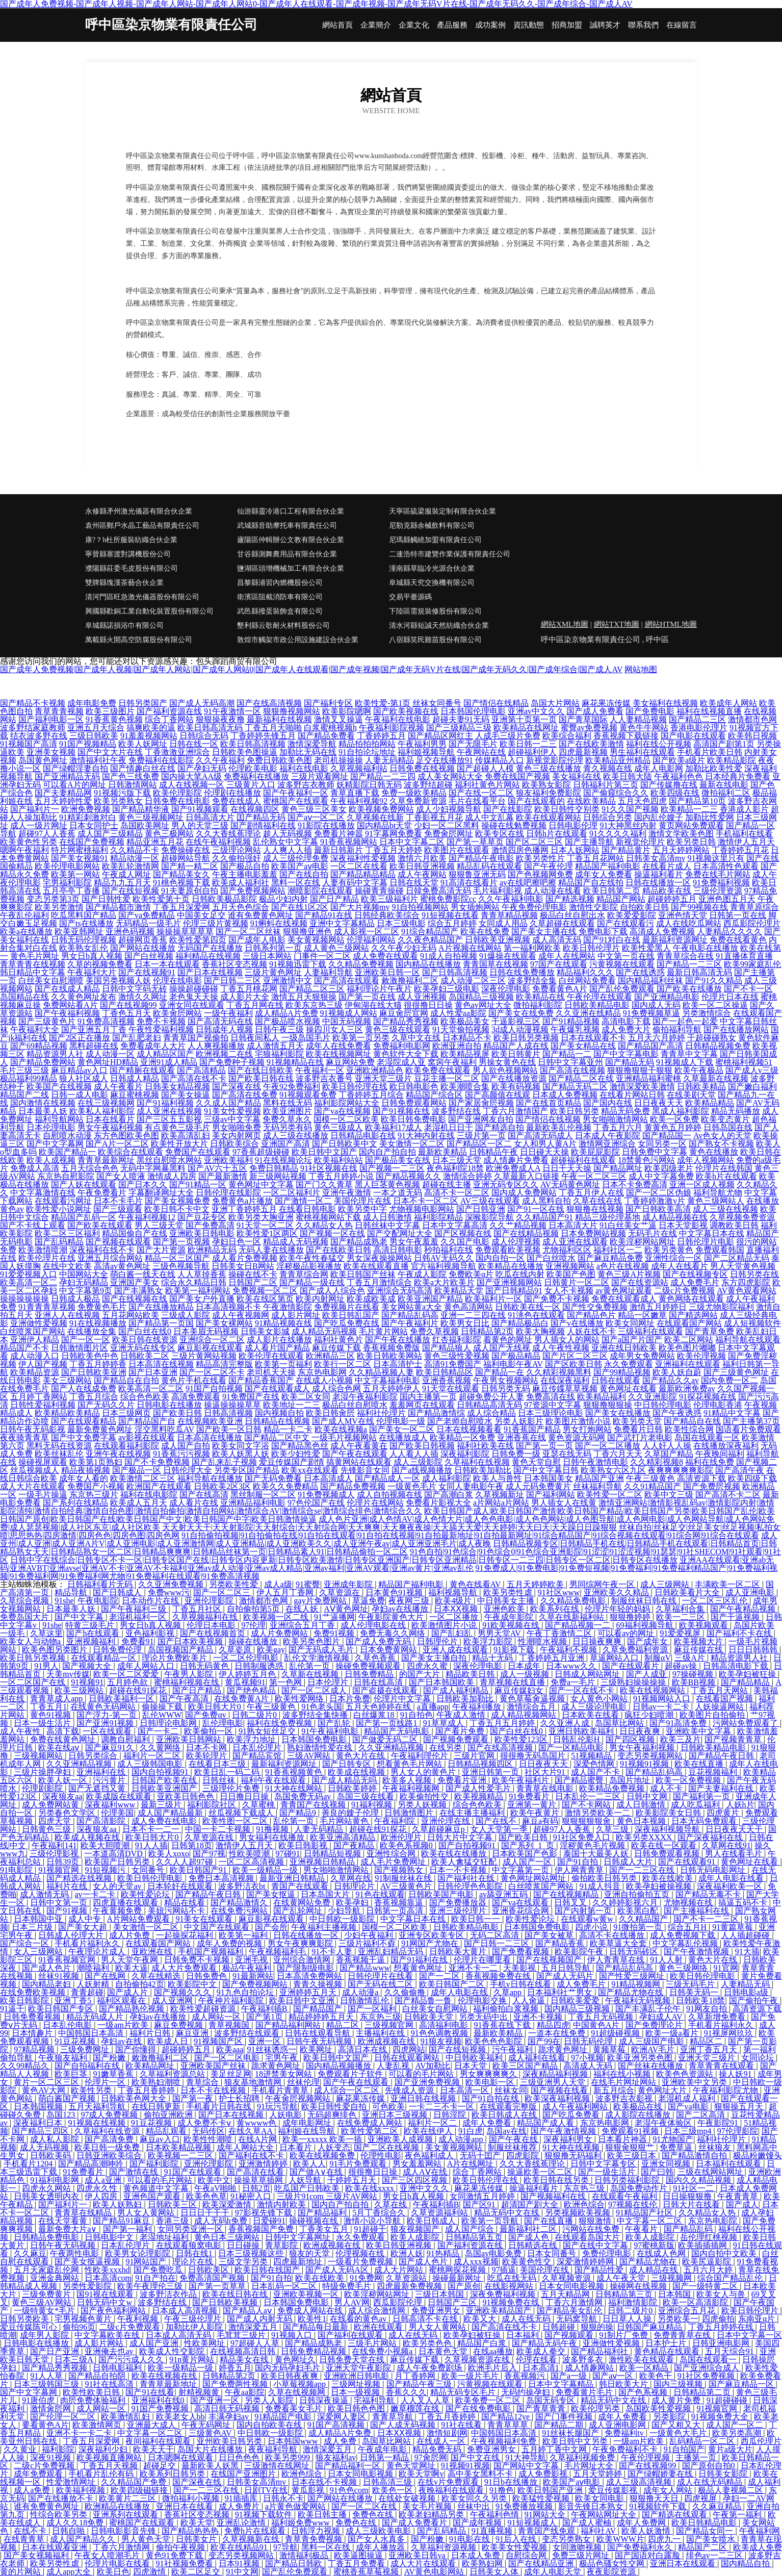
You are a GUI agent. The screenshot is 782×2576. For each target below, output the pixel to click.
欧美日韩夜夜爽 (290, 2375)
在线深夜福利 (564, 1380)
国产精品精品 (746, 1682)
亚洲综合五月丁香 (303, 1625)
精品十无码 (493, 1657)
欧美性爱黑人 (646, 947)
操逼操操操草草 (232, 1404)
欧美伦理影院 (177, 792)
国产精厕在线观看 (142, 1070)
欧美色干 (656, 2375)
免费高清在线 (550, 1396)
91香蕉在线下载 (503, 2025)
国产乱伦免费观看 (622, 988)
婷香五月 (235, 2367)
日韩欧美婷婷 (353, 1788)
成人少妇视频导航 (448, 809)
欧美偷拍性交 (425, 1796)
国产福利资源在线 (169, 711)
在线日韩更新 (157, 2106)
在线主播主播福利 (473, 1812)
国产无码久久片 (106, 1404)
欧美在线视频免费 (323, 2155)
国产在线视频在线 (134, 1298)
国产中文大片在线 (110, 752)
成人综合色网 (336, 1388)
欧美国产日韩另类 (118, 1861)
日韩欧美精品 (701, 1086)
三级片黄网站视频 (204, 1355)
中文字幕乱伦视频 (686, 1943)
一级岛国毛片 (305, 1037)
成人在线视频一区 (191, 784)
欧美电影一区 (490, 2082)
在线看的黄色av (359, 2318)
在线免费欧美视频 (33, 1992)
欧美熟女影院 (546, 784)
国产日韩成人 (118, 1592)
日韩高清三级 (388, 2482)
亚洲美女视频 (51, 752)
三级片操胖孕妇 (43, 1772)
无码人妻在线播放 (271, 1249)
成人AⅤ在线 (426, 2171)
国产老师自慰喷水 (459, 1421)
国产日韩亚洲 (480, 1209)
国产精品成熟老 (358, 1241)
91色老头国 (321, 1706)
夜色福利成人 (430, 2155)
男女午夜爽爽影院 (301, 1943)
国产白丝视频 (148, 956)
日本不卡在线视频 (214, 2090)
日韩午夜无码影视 (32, 1429)
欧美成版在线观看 (119, 1796)
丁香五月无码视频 (601, 2016)
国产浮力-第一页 (107, 1715)
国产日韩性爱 (106, 899)
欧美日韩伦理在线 (354, 1086)
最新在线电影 (723, 784)
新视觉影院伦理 (554, 760)
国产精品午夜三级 (420, 2384)
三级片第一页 (481, 1135)
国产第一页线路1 (387, 1723)
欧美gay (271, 1649)
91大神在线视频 (572, 2147)
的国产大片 (420, 1674)
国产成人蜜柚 (587, 2522)
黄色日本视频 (642, 1821)
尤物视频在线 (689, 1902)
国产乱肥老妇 (136, 1037)
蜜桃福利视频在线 (187, 1682)
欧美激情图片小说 (445, 1625)
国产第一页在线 (367, 996)
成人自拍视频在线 (389, 1494)
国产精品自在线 (692, 1421)
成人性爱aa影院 (458, 1013)
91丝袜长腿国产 (571, 2433)
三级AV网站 (309, 1755)
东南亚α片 (757, 2318)
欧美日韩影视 (303, 1845)
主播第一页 (696, 2457)
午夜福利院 (395, 1821)
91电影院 (17, 1870)
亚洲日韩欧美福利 (582, 1731)
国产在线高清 (203, 1494)
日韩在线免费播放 (522, 972)
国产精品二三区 (697, 719)
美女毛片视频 (428, 2506)
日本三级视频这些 (251, 2253)
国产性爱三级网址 (632, 1976)
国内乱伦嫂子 (658, 817)
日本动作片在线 (151, 1600)
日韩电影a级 (747, 1992)
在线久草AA (251, 2131)
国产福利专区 (328, 703)
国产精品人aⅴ (248, 2310)
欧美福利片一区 (493, 1298)
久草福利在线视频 (477, 1462)
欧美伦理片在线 (46, 1258)
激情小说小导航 (373, 2220)
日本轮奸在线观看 (181, 1886)
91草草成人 (444, 1723)
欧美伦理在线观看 (271, 1355)
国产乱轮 (335, 1723)
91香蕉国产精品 (532, 1429)
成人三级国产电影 (652, 2041)
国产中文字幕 (80, 1617)
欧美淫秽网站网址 (642, 1241)
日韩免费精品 (370, 1674)
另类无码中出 (484, 2016)
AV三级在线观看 (490, 1200)
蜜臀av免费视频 (589, 727)
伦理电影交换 (483, 2000)
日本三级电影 (401, 923)
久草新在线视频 (311, 1674)
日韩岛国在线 (727, 1127)
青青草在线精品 (84, 2212)
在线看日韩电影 (307, 1209)
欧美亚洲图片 (287, 1111)
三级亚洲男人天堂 (553, 2082)
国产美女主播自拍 (434, 1657)
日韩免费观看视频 (667, 1853)
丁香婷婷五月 (381, 735)
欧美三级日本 (632, 2155)
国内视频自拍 (279, 1413)
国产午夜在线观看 (354, 1453)
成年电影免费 (91, 703)
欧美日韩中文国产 (324, 1151)
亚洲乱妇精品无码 (391, 1951)
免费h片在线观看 (256, 2531)
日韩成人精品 (134, 1078)
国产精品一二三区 (689, 964)
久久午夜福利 (220, 760)
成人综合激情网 (377, 2310)
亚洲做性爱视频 (38, 1323)
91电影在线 (470, 2539)
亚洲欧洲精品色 (374, 1070)
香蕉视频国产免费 (262, 2229)
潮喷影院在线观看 (320, 890)
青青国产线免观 (547, 2531)
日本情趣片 (33, 2033)
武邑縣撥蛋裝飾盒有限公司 (280, 611)
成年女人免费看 (603, 874)
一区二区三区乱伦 (715, 1600)
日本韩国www (294, 2441)
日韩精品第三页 (625, 2294)
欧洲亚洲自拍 (456, 1045)
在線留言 (681, 25)
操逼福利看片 (658, 874)
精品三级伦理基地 (607, 1217)
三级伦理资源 (717, 890)
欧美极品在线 (638, 2106)
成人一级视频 (525, 1674)
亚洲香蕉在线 (521, 1437)
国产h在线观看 (93, 1633)
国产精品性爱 (600, 2269)
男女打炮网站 (587, 1429)
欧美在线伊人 (429, 2131)
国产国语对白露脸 (648, 2555)
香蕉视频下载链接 (626, 735)
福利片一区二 (433, 2123)
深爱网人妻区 (342, 2416)
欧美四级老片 (668, 1168)
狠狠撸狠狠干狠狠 (639, 1070)
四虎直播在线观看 (126, 1902)
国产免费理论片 (655, 2025)
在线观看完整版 (509, 2106)
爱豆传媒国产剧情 (291, 1462)
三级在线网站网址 (711, 2171)
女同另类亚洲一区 (191, 2229)
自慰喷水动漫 (67, 1135)
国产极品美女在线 (397, 1160)
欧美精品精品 (709, 1103)
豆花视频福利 (713, 1772)
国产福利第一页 (702, 1796)
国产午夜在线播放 (397, 1339)
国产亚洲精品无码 (67, 776)
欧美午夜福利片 (521, 1780)
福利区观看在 (122, 2000)
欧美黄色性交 (527, 2261)
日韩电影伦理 (573, 825)
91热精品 (444, 2253)
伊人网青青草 (580, 1870)
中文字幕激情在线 (42, 1192)
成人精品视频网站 (524, 1715)
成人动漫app (461, 2139)
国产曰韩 (657, 2171)
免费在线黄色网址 (63, 1739)
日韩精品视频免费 (717, 1045)
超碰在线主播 (446, 1184)
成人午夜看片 (118, 1086)
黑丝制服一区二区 (263, 1494)
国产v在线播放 (577, 1323)
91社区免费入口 (582, 1837)
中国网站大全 (83, 1274)
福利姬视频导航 (426, 752)
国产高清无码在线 (220, 1021)
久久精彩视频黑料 (558, 1372)
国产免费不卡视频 (556, 1298)
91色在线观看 (380, 1894)
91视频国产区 (219, 2041)
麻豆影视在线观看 (210, 1347)
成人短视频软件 (752, 1323)
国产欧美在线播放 (689, 988)
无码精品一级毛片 (148, 923)
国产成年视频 (478, 2522)
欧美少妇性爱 (295, 1453)
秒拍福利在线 (448, 1249)
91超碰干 (370, 2229)
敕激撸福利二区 (409, 980)
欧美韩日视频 (752, 735)
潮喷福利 (93, 1967)
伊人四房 (102, 2196)
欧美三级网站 (80, 1690)
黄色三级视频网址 (151, 817)
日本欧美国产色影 (525, 1853)
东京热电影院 (713, 2220)
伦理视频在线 (360, 2253)
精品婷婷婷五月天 (322, 2016)
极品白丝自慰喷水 (354, 1404)
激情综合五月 (532, 1706)
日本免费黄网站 (389, 1649)
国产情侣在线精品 (496, 703)
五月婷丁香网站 (38, 1396)
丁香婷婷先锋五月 (263, 735)
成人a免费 (33, 2490)
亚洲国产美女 (134, 1282)
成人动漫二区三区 (473, 980)
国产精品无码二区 (575, 1086)
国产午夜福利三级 (134, 1608)
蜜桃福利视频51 (743, 1062)
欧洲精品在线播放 (118, 2506)
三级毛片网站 (373, 2343)
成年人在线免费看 (338, 1045)
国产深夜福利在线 (711, 1837)
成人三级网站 (665, 1584)
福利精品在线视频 (208, 956)
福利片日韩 (150, 2033)
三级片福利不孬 (368, 1943)
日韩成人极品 (75, 1298)
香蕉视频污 (525, 2375)
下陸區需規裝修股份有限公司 (435, 611)
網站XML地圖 (564, 624)
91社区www (559, 1592)
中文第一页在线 (626, 956)
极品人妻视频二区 (731, 2490)
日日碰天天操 (544, 1151)
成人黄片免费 (676, 2400)
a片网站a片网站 (501, 1502)
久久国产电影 (464, 1241)
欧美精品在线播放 (510, 1266)
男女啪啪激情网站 (615, 1119)
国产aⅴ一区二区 (316, 817)
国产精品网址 (617, 1168)
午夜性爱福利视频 (161, 1029)
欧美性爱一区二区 (609, 1494)
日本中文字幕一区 (749, 2335)
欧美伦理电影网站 (67, 866)
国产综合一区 (25, 1943)
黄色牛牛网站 (643, 727)
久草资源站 (407, 2278)
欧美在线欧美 (320, 2278)
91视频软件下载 (658, 2506)
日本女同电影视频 (572, 2286)
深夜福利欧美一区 (730, 1886)
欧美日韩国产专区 (61, 2008)
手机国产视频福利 (211, 1951)
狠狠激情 (596, 2220)
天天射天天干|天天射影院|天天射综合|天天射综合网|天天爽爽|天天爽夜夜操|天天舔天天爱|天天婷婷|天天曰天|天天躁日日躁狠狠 (389, 1527)
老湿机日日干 (448, 1127)
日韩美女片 (197, 2539)
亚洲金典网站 (55, 2278)
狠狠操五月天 (739, 2106)
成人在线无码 (527, 2318)
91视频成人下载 (684, 1062)
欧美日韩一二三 (528, 743)
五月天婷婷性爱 (63, 801)
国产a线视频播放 (422, 1470)
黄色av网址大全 (483, 1005)
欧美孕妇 (353, 1902)
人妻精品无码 (746, 1984)
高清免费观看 (195, 1396)
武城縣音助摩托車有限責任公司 (287, 525)
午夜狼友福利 (63, 2057)
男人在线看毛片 (734, 1853)
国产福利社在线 (467, 1878)
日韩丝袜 (219, 1780)
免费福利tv (625, 2433)
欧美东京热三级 (314, 1005)
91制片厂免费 (624, 2335)
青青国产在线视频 (314, 1804)
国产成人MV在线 (343, 1421)
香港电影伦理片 (698, 727)
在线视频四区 (254, 809)
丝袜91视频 (59, 1976)
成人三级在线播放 (295, 1135)
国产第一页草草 (218, 2286)
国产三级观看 (117, 1209)
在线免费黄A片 (242, 1698)
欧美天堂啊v (421, 2473)
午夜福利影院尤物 (726, 2090)
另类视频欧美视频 (578, 2212)
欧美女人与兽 (721, 2294)
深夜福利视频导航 (668, 1829)
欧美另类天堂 (637, 1421)
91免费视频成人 (326, 1494)
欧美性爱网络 (300, 1698)
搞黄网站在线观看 (359, 1462)
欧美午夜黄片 (535, 1812)
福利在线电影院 (148, 1494)
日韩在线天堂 (413, 882)
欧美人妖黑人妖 (240, 1453)
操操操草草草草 (185, 931)
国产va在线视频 (342, 1111)
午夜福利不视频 (569, 1649)
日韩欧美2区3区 (222, 1486)
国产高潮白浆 (448, 1494)
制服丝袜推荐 (513, 2147)
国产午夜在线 (514, 2139)
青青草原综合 (754, 907)
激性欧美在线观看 (642, 2359)
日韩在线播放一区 (658, 882)
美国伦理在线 (545, 2269)
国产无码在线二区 (381, 1984)
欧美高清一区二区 (151, 1388)
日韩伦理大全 (187, 1470)
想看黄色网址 (419, 1967)
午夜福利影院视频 (391, 727)
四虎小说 (592, 1927)
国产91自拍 (578, 1861)
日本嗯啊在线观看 (181, 2457)
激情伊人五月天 (746, 841)
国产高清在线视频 (572, 1070)
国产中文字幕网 (55, 1143)
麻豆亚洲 (193, 2033)
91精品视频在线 (283, 1323)
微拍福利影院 (537, 1005)
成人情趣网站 (590, 2367)
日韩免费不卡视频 (197, 1959)
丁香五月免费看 (357, 2563)
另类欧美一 (678, 2318)
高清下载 (62, 1731)
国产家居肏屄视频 (481, 1103)
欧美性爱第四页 (197, 939)
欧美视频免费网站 (381, 809)
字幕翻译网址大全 (161, 1192)
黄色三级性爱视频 (456, 1355)
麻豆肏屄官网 (403, 1013)
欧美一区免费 (674, 1119)
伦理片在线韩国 (723, 1168)
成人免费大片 (626, 1029)
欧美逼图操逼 (359, 2555)
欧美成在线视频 (357, 1772)
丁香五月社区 (197, 1608)
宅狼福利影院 (279, 1054)
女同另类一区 (662, 1143)
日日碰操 (244, 2245)
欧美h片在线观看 (726, 1176)
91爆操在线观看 (507, 956)
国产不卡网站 (587, 1804)
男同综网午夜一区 (603, 1584)
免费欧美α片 (471, 1274)
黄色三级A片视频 (629, 1274)
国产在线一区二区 (481, 792)
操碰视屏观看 (42, 1462)
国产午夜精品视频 (743, 1608)
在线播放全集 (91, 1331)
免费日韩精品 (273, 1168)
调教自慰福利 (126, 1739)
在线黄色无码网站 (104, 1706)
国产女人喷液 (120, 1176)
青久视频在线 (607, 768)
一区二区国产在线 (33, 1682)
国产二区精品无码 (736, 1258)
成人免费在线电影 (165, 1821)
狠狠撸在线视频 (594, 1209)
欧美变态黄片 (725, 1119)
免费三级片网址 (581, 2555)
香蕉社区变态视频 (234, 964)
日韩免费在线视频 (422, 768)
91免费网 (366, 2278)
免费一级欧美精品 (414, 792)
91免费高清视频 (106, 1021)
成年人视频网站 (705, 1160)
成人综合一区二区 (347, 2090)
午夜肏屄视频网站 (298, 2098)
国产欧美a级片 (679, 760)
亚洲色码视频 (130, 931)
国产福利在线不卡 (252, 2155)
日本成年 (525, 1666)
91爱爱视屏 (681, 1633)
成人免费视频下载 (683, 1935)
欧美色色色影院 (494, 2041)
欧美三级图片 (110, 711)
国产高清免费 (110, 2139)
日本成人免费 (476, 2555)
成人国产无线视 (501, 1347)
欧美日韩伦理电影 (151, 1878)
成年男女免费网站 (642, 1355)
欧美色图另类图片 (55, 1649)
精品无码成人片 (95, 2016)
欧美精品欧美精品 (67, 1413)
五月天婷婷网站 (681, 850)
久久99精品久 (25, 2065)
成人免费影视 (543, 2473)
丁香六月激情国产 (515, 1111)
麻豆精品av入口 (79, 1070)
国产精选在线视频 (80, 1878)
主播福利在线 (381, 2033)
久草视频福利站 (358, 768)
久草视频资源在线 (478, 2359)
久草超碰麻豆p (439, 1829)
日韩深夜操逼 (324, 2400)
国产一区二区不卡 (212, 1372)
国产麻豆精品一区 (742, 2384)
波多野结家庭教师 (32, 727)
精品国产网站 (620, 899)
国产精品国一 (666, 1135)
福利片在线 (67, 1886)
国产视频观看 (569, 2335)
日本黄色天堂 (444, 2351)
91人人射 (667, 1959)
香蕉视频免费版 (391, 1347)
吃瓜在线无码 (512, 2278)
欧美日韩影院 (25, 2000)
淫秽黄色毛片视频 (593, 1845)
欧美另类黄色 (668, 1249)
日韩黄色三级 (47, 1829)
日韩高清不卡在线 (426, 2318)
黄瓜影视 (309, 2490)
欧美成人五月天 (138, 1502)
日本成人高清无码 (179, 2335)
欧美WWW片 (620, 2539)
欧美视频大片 (699, 1641)
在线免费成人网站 (370, 2123)
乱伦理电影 (222, 1723)
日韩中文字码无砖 (134, 988)
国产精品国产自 (146, 1421)
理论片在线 (193, 2261)
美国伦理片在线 (362, 1200)
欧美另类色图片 (312, 1641)
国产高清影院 (101, 1821)
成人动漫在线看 (552, 890)
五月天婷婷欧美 (536, 1584)
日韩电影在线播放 (169, 1404)
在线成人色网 (662, 2253)
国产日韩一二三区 (497, 1943)
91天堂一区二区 (265, 1225)
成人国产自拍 (185, 1445)
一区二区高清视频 (252, 1861)
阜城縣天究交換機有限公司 (432, 582)
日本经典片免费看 (737, 776)
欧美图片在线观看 (456, 850)
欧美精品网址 (150, 2065)
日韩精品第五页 (475, 2237)
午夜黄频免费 (118, 1910)
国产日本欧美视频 (191, 1641)
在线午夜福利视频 (218, 841)
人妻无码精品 (389, 760)
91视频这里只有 (715, 858)
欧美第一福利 (244, 1935)
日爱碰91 (269, 2220)
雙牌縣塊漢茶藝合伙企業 (124, 582)
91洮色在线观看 (536, 1315)
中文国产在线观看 (217, 1927)
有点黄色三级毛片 (177, 1127)
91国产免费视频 (161, 2408)
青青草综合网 (303, 1274)
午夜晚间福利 (719, 1453)
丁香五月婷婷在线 (721, 2327)
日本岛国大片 (326, 1894)
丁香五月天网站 (720, 1690)
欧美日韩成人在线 (505, 2114)
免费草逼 (677, 2147)
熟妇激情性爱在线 (320, 1747)
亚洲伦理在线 (446, 1821)
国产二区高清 (701, 2114)
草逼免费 (368, 1600)
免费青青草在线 (683, 2335)
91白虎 (470, 2131)
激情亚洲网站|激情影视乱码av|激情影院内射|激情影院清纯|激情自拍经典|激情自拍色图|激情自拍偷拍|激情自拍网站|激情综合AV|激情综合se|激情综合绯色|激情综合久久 (387, 1506)
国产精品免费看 (326, 735)
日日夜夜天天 (658, 1103)
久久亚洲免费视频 (171, 1584)
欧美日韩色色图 (357, 2408)
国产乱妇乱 (452, 1633)
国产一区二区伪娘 (658, 1192)
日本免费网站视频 (593, 1233)
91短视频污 (106, 1870)
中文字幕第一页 (521, 1870)
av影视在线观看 (146, 1437)
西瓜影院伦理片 (751, 923)
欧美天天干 (153, 2449)
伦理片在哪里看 (483, 1959)
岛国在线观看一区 (707, 1437)
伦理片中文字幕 (403, 1698)
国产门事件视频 (564, 2416)
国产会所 (271, 1927)
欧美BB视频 (694, 1682)
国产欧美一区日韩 (229, 1429)
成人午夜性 (21, 1731)
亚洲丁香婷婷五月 (244, 1209)
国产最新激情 (222, 1176)
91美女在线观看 (204, 1919)
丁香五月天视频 (110, 2465)
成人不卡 (667, 1788)
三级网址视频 (356, 2384)
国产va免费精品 (146, 915)
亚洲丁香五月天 (709, 2049)
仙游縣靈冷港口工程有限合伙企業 (290, 511)
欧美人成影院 (415, 2237)
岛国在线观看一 (709, 2359)
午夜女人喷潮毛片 (108, 2555)
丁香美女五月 (324, 2229)
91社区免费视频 (707, 2375)
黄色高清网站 (468, 1307)
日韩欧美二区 (144, 1355)
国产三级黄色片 (46, 1021)
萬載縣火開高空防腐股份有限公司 (138, 640)
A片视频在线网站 (470, 947)
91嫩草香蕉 (114, 2074)
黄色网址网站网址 (534, 1878)
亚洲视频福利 (91, 1641)
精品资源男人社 (55, 1054)
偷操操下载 (163, 1706)
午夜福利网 (759, 2531)
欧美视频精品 (479, 1796)
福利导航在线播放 (210, 1478)
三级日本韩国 (440, 2294)
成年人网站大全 (246, 2147)
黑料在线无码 (287, 1103)
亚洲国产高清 (285, 1143)
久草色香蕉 (376, 1657)
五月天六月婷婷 (656, 1037)
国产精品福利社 (600, 2351)
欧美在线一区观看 (664, 1845)
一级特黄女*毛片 (45, 2310)
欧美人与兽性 (497, 1478)
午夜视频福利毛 (278, 1951)
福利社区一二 (617, 1249)
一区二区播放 (454, 1617)
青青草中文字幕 (689, 1054)
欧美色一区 (393, 2490)
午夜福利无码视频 (638, 2000)
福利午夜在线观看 (274, 1780)
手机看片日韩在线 (219, 2106)
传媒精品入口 (499, 760)
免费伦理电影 (607, 2253)
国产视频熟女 (399, 1870)
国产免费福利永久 (640, 2547)
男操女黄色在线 (507, 1062)
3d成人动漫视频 (520, 1029)
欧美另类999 (288, 2457)
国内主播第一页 (428, 1396)
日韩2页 (256, 2188)
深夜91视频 (51, 2457)
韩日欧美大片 (624, 2384)
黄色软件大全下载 (405, 1054)
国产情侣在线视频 (548, 1119)
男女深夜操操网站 (379, 1258)
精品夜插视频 (85, 1470)
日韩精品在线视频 (277, 1421)
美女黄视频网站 (316, 939)
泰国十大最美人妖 (597, 1853)
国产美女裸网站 (224, 1323)
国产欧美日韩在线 (261, 1078)
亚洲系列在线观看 (126, 2514)
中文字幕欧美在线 (108, 2335)
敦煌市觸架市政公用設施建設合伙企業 (297, 640)
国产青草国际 (583, 719)
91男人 (46, 1666)
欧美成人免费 (757, 2547)
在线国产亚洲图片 (244, 2473)
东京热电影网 (322, 1372)
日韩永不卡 (283, 2498)
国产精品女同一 (705, 2531)
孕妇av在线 (122, 2041)
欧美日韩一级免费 (108, 2147)
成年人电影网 (658, 768)
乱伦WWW (161, 1715)
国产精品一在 (499, 1372)
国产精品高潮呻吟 (91, 2163)
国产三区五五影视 (169, 1119)
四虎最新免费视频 (410, 2286)
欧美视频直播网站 (110, 2457)
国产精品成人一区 (387, 1478)
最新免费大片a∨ (68, 2229)
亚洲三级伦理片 (458, 1910)
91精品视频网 (636, 1984)
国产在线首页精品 (548, 1103)
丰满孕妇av (229, 2416)
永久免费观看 (628, 1364)
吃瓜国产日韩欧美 (308, 2188)
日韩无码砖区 (634, 1951)
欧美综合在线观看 (130, 1151)
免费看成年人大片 (153, 1045)
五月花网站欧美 (130, 1315)
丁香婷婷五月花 (740, 850)
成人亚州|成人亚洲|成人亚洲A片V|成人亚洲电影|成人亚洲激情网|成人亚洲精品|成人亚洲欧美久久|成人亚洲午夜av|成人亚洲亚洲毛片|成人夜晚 (388, 1539)
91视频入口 (292, 2335)
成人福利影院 (446, 1478)
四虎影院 (523, 2155)
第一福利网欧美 (532, 947)
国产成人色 (529, 2237)
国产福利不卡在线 (740, 1633)
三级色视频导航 (181, 1266)
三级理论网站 (236, 850)
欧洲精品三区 (330, 1355)
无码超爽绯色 (332, 2114)
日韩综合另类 (607, 817)
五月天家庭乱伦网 (47, 2269)
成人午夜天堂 (621, 2278)
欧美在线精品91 (240, 2547)
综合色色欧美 (144, 1396)
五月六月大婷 (709, 2269)
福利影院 (58, 2449)
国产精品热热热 (191, 2531)
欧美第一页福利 (283, 1364)
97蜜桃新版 (654, 2245)
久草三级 (613, 1829)
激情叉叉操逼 (338, 719)
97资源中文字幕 (552, 1404)
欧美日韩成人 (432, 2220)
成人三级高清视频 (639, 2482)
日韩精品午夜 (493, 1151)
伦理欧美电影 (252, 768)
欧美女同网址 (630, 1323)
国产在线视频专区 (695, 1274)
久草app (508, 1992)
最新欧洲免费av (687, 1388)
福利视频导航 (453, 1592)
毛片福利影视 (497, 890)
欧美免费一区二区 (489, 2400)
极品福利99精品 (28, 1078)
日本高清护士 (397, 1364)
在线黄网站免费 (302, 1902)
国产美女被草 (550, 1935)
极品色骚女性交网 (612, 2563)
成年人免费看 (487, 2123)
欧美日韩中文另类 (576, 2441)
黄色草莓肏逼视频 (533, 1698)
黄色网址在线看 (628, 1388)
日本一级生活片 (43, 1723)
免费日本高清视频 (222, 1878)
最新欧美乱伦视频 (558, 1127)
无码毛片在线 (652, 1233)
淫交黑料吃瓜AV (164, 1429)
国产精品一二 (566, 1054)
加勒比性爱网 (709, 817)
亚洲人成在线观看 (456, 1649)
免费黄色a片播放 (242, 1200)
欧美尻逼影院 (707, 2261)
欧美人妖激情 (646, 2531)
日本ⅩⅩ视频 (457, 1608)
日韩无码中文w (105, 2302)
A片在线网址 (471, 2163)
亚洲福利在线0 (159, 2400)
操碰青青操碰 (379, 890)
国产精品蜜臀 (580, 1780)
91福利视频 (372, 1804)
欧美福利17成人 (393, 1127)
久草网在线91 (726, 1845)
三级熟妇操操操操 (634, 1682)
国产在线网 (106, 1976)
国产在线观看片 (631, 1666)
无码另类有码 (287, 1127)
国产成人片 (128, 1992)
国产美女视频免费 (177, 1200)
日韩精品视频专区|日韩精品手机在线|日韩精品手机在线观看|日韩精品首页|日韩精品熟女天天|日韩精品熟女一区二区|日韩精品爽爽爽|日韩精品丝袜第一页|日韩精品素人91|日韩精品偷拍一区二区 (388, 1547)
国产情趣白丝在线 (142, 768)
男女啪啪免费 (236, 1127)
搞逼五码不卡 (743, 1902)
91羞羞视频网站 (148, 735)
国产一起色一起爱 (685, 1021)
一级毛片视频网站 (344, 1437)
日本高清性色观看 (726, 866)
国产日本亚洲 (152, 1372)
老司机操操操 (338, 760)
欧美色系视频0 (407, 1845)
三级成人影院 (185, 1315)
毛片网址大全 (589, 2465)
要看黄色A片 (45, 2424)
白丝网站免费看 (587, 980)
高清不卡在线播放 (612, 1935)
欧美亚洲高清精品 (343, 1837)
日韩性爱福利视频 (42, 1404)
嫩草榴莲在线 (415, 2408)
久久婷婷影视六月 (626, 1902)
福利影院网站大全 (346, 1103)
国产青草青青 (541, 2408)
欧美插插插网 (703, 2245)
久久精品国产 (644, 1919)
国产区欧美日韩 (573, 1364)
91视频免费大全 (720, 2416)
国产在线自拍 (303, 874)
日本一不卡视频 (458, 1870)
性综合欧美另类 (59, 2514)
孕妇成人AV (662, 2016)
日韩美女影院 (723, 2473)
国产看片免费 (460, 1731)
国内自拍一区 (500, 1258)
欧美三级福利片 (389, 899)
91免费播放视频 (525, 2506)
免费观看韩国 (719, 1249)
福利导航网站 (59, 1119)
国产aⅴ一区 (613, 2375)
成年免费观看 (39, 2473)
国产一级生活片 (607, 2171)
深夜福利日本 (38, 2123)
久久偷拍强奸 (236, 858)
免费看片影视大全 (438, 1502)
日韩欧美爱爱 (576, 2000)
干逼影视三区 (515, 1021)
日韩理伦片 (438, 1641)
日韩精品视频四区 (481, 1763)
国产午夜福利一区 (295, 792)
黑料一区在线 (295, 882)
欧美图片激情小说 (578, 1421)
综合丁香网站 (169, 719)
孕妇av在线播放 (401, 1608)
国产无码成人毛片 (322, 1649)
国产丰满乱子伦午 (649, 2008)
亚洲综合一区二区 (212, 1339)
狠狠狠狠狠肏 (587, 1821)
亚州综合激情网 (302, 1959)
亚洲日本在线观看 (683, 2563)
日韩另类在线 (754, 1274)
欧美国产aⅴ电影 (299, 866)
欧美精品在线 (540, 996)
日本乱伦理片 (257, 1747)
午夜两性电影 (75, 2253)
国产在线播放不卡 (61, 2498)
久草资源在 (340, 1592)
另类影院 (670, 2416)
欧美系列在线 (555, 1608)
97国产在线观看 (558, 964)
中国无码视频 (346, 1021)
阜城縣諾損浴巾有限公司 (124, 625)
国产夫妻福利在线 (721, 1788)
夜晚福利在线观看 (452, 2490)
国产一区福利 (373, 2008)
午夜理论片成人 (97, 1951)
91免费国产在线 (250, 1396)
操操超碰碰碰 (193, 988)
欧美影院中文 (193, 1984)
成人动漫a (361, 1992)
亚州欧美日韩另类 (230, 2441)
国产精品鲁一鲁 (424, 2000)
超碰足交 (160, 2465)
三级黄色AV (211, 2433)
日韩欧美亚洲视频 (497, 939)
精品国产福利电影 (607, 866)
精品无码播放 (735, 1111)
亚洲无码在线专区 (142, 1347)
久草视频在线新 (375, 817)
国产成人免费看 (594, 711)
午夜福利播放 (477, 1706)
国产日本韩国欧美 (442, 1682)
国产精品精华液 (140, 809)
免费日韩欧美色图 (279, 760)
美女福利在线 (576, 776)
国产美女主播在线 (544, 931)
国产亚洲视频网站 (509, 1282)
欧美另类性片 (540, 858)
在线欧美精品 (591, 801)
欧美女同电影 (600, 2498)
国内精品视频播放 (339, 2065)
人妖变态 (334, 2147)
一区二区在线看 (358, 866)
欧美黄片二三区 (128, 2498)
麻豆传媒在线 (699, 1649)
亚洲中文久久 (425, 2188)
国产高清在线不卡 (193, 1078)
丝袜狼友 (715, 2147)
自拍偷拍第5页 (254, 1608)
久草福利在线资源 (108, 2131)
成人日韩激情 (387, 1217)
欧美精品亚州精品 (617, 760)
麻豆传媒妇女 (519, 1690)
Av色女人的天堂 (722, 1135)
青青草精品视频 (509, 915)
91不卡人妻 (332, 1951)
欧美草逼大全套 (619, 1943)
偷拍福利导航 (677, 1029)
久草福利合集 (681, 1608)
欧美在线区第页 (265, 1298)
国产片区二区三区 (575, 1355)
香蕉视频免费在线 (499, 1976)
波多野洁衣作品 (169, 2294)
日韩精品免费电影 (47, 2237)
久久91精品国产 (652, 1486)
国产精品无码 (629, 1062)
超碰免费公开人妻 (491, 1396)
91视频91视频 (645, 1763)
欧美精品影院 (731, 760)
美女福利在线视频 (665, 703)
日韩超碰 (559, 2327)
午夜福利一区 (319, 1070)
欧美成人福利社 (240, 882)
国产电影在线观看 (693, 735)
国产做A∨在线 (317, 2171)
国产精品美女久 (181, 874)
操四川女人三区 (334, 1029)
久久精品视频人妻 (381, 1372)
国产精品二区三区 (312, 988)
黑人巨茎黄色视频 (387, 1184)
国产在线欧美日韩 (338, 1249)
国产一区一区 (85, 1339)
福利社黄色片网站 (487, 784)
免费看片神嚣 (338, 833)
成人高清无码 (556, 939)
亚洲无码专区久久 (505, 1184)
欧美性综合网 (689, 1429)
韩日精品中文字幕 (32, 972)
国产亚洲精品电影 (666, 996)
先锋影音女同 (365, 1470)
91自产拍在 (155, 2278)
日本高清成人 (328, 1478)
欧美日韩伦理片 (591, 947)
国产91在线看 (149, 2392)
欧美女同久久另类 (475, 2498)
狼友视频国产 (415, 2229)
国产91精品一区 (197, 1184)
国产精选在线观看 (675, 2514)
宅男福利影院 (67, 882)
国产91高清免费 (679, 1723)
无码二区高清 (495, 1935)
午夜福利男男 (422, 743)
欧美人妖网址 (142, 743)
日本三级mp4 (688, 2131)
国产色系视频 (643, 2392)
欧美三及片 (680, 1739)
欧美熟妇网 (483, 2563)
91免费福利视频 (721, 882)
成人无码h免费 (221, 2220)
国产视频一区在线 (332, 1233)
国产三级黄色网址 (736, 1372)
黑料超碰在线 (93, 1045)
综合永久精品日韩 (193, 1282)
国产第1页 (265, 2016)
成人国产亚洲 (154, 2343)
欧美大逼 (131, 1967)
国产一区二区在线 (365, 2506)
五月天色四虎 (642, 801)
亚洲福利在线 (101, 1772)
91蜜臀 (308, 1584)
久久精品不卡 (134, 850)
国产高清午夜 (739, 1470)
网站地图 (640, 669)
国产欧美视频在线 (405, 711)
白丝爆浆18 (374, 1715)
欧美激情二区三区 (142, 1478)
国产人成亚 (647, 1674)
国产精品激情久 (240, 1902)
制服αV (657, 1657)
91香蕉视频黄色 (294, 1772)
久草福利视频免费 (583, 2457)
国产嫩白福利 (752, 1086)
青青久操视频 (318, 1984)
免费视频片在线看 (346, 1307)
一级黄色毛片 (411, 1486)
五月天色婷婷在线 (379, 1706)
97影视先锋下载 (264, 2212)
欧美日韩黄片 (515, 1054)
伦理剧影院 (43, 1788)
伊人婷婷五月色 (248, 1674)
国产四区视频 (631, 1739)
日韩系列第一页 (273, 947)
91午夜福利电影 (330, 1731)
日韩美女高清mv (655, 858)
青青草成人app (57, 1698)
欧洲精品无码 (212, 1249)
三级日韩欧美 (93, 735)
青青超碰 (87, 1992)
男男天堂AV (500, 1633)
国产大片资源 (161, 1249)
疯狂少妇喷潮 (649, 1715)
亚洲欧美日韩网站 (189, 1739)
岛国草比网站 (620, 1723)
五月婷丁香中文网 (555, 2449)
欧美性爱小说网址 (58, 1209)
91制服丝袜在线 (404, 1878)
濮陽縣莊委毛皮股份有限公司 (131, 568)
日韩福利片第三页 (605, 784)
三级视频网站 (39, 1755)
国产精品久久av (670, 1380)
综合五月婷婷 (452, 923)
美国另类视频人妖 (118, 980)
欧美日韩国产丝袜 (363, 1274)
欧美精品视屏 (464, 1054)
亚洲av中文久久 (536, 711)
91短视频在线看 (450, 915)
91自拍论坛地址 (367, 752)
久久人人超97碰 (185, 1861)
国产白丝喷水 (551, 1258)
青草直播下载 (354, 792)
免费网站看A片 (70, 1005)
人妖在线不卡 (591, 1331)
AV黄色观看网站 (746, 1290)
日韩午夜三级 (279, 1029)
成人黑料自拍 (546, 1200)
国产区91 (480, 2204)
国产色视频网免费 (540, 874)
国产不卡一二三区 (707, 1919)
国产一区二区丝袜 (248, 931)
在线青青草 (25, 2539)
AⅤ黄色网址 (346, 1608)
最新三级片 (162, 1804)
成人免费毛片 (694, 1282)
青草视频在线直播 (513, 1682)
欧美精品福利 (601, 1396)
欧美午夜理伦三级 (151, 2286)
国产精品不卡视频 (32, 703)
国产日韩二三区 (232, 980)
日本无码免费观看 (705, 1821)
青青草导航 (393, 2416)
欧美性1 (312, 2318)
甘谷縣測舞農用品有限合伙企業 (287, 554)
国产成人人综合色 (332, 1290)
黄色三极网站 (169, 833)
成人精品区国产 (165, 1054)
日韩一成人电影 (79, 1094)
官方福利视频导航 (443, 1266)
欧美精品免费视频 (612, 1788)
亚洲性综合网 (392, 1853)
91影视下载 (514, 1649)
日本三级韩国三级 (47, 2384)
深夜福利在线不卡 (102, 1249)
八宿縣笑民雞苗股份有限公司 (435, 640)
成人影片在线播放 (279, 1339)
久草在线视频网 (297, 2392)
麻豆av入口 (160, 2139)
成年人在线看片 (679, 1266)
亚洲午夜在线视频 (118, 1453)
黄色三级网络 (684, 1967)
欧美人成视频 (51, 1160)
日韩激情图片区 (79, 1347)
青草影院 (282, 2245)
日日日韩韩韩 (753, 1649)
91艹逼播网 (334, 1617)
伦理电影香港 (717, 1404)
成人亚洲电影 (750, 1592)
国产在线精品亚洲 (542, 2563)
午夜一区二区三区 (594, 1176)
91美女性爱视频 (232, 1111)
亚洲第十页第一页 (524, 719)
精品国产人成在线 (516, 1045)
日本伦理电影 (51, 1127)
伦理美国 (117, 1812)
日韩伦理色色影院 (471, 1886)
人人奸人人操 (666, 1445)
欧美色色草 (206, 2196)
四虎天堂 (55, 1821)
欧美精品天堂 (458, 1290)
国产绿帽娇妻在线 (661, 2473)
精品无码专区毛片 (464, 2392)
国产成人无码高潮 (201, 703)
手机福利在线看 (744, 833)
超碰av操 (682, 1666)
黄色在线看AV (476, 1584)
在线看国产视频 (725, 1698)
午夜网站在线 (481, 752)
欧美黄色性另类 (28, 841)
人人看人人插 (413, 1453)
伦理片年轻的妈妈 (618, 1608)
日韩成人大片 (629, 1861)
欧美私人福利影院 (102, 1111)
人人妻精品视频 (638, 719)
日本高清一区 (465, 2090)
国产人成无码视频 (403, 2424)
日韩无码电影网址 (713, 1870)
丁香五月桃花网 (248, 988)
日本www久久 (572, 1666)
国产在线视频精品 (567, 1894)
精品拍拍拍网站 (367, 743)
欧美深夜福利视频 (558, 2098)
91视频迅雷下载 (297, 964)
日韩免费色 (207, 1976)
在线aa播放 (493, 2351)
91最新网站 (252, 1976)
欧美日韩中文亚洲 (302, 2000)
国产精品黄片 (626, 850)
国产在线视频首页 (213, 1633)
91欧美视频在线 (511, 1625)
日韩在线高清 (379, 1682)
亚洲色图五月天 (726, 899)
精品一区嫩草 (642, 1315)
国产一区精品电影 (572, 1747)
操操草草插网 (259, 2180)
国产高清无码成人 (540, 1135)
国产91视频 (67, 1910)
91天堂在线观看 (450, 1388)
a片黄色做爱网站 (296, 2506)
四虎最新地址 (298, 2261)
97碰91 (288, 1853)
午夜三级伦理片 (193, 2318)
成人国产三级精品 (110, 833)
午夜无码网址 (206, 2424)
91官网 (726, 1967)
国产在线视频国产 (550, 1959)
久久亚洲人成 (565, 1723)
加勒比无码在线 (307, 752)
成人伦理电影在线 (374, 1625)
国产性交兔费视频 (595, 1307)
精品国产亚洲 (599, 1478)
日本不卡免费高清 (634, 1184)
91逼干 (12, 2008)
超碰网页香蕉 (142, 939)
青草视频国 (229, 2025)
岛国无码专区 (551, 2400)
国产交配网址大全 (399, 1233)
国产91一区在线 (535, 1209)
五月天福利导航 (97, 2106)
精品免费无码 (437, 2449)
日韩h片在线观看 (556, 833)
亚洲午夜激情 (346, 1192)
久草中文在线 (416, 1037)
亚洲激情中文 (287, 980)
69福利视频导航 (645, 1625)
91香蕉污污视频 (181, 1453)
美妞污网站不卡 (177, 1910)
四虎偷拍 (718, 2318)
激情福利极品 (304, 2555)
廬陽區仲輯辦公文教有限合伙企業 (290, 540)
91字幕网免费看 (393, 833)
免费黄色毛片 (101, 1307)
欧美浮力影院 (488, 1641)
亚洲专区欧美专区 (432, 1935)
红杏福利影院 (456, 1339)
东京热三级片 (93, 1494)
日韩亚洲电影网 (721, 2343)
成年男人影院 (45, 2335)
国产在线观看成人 (277, 1388)
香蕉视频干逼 (361, 1959)
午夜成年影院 (509, 1617)
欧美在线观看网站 (548, 817)
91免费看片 (530, 1796)
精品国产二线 (24, 1094)
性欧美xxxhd (107, 2269)
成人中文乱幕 (489, 817)
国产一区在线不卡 (582, 1690)
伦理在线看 (537, 2359)
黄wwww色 (257, 2123)
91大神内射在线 (426, 1135)
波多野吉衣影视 (625, 2098)
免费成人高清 (34, 1168)
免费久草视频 (434, 1331)
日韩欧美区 (209, 2269)
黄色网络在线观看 (691, 1298)
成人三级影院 (418, 1462)
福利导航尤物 (717, 1192)
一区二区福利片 (291, 1192)
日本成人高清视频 (185, 2310)
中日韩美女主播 (506, 1600)
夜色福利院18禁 (455, 1168)
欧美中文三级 (668, 1494)
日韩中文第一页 (59, 1902)
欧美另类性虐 (508, 1592)
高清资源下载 (701, 1478)
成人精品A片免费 (286, 1013)
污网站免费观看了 (746, 1723)
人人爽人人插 (287, 850)
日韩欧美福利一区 (122, 1698)
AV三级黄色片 (407, 1886)
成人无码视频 (45, 2147)
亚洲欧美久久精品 (617, 1592)
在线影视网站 (509, 2286)
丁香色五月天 (126, 1013)
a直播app (433, 1706)
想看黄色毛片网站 (410, 1763)
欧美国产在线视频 (59, 1086)
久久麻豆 (30, 2253)
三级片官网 (475, 1755)
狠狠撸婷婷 (631, 1617)
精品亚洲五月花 (155, 841)
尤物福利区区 (566, 1249)
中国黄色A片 (597, 2025)
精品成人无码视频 (295, 1241)
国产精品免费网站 (42, 1062)
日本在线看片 (110, 1119)
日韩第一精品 (385, 2457)
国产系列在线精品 (75, 1502)
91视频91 (87, 1682)
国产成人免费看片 (415, 2522)
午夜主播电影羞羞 (244, 874)
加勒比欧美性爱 (713, 768)
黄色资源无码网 (576, 1437)
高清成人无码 (588, 2065)
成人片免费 (130, 1935)
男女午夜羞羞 (413, 1241)
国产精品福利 (323, 2212)
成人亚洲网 (173, 2000)
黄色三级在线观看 (397, 1029)
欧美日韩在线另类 (557, 2180)
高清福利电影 (444, 2025)
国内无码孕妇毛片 (288, 2367)
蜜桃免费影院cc (448, 899)
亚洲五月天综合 (95, 727)
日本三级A (75, 2359)
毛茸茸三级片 (242, 2335)
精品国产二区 (703, 2547)
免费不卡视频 (161, 1021)
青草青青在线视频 (32, 964)
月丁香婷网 (416, 2375)
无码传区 (208, 2131)
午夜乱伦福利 (24, 915)
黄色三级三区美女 (314, 809)
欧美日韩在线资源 (144, 1339)
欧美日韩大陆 (627, 776)
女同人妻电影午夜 (471, 1486)
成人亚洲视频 (422, 996)
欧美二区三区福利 (67, 1233)
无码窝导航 (577, 2318)
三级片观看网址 (319, 776)
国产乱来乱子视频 (224, 1462)
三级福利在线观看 (650, 1331)
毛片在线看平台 (477, 801)
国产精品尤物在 (649, 2261)
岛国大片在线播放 (211, 2449)
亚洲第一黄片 (532, 1804)
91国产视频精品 (87, 743)
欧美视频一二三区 (181, 2155)
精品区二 (707, 2041)
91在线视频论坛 (283, 1160)
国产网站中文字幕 (527, 2465)
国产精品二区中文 (276, 1437)
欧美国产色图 (570, 1274)
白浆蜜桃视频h (330, 727)
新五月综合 (613, 2090)
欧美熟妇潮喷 (157, 2082)
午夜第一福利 (738, 2514)
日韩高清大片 (210, 817)
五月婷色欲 (128, 1682)
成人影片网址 (295, 1315)
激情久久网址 (142, 996)
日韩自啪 (69, 2531)
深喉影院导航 (489, 1217)
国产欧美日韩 (177, 1413)
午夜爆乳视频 (575, 1029)
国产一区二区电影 (228, 2057)
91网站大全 (546, 2514)
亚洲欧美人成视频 (401, 2139)
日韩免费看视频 (33, 2016)
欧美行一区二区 (342, 1364)
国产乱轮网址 (298, 1910)
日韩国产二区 (252, 1282)
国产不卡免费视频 (157, 1462)
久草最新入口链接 (526, 1176)
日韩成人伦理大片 (72, 1935)
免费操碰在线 (185, 850)
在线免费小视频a (383, 2351)
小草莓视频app (300, 2384)
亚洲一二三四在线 (473, 1315)
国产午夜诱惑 (677, 1413)
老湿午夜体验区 (664, 2123)
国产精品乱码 (689, 2229)
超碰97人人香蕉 (46, 833)
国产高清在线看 (256, 2171)
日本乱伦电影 (68, 2025)
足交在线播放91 (444, 760)
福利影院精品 (438, 1217)
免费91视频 (335, 1633)
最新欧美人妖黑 (211, 2465)
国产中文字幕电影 (626, 1054)
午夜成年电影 (383, 2449)
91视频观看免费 (307, 1094)
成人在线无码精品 (710, 2482)
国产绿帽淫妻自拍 (75, 768)
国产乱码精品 (59, 1241)
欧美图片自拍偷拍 (713, 1715)
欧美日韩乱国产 (350, 1315)
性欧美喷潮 (250, 1853)
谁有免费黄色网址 (260, 915)
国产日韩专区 (347, 1763)
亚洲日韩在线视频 (424, 2098)
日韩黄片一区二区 (576, 1282)
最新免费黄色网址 (100, 1429)
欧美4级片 (454, 1600)
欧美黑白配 (638, 1910)
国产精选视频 (569, 899)
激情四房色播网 (520, 850)
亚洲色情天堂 (682, 915)
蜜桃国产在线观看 (295, 801)
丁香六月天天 (617, 1453)
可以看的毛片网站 (422, 2074)
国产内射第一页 (584, 1910)
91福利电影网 (55, 2180)
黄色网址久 (295, 2359)
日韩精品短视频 (333, 1853)
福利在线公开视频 (658, 743)
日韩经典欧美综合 (387, 915)
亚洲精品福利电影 (252, 1502)
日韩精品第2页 (487, 1331)
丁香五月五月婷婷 (503, 1723)
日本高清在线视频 (161, 1364)
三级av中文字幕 (232, 1119)
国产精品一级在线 (312, 1282)
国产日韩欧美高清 (658, 1209)
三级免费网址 (85, 2049)
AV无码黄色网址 (570, 1184)
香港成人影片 (744, 809)
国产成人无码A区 (338, 2269)
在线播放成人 (403, 1437)
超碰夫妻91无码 (460, 719)
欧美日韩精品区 (444, 1372)
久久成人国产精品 (228, 1103)
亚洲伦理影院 (210, 1600)
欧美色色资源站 (685, 2074)
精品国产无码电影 (397, 1731)
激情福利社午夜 (97, 760)
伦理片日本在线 (730, 996)
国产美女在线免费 (521, 1013)
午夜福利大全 (34, 1029)
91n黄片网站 (192, 2359)
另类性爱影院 (88, 2286)
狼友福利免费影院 (548, 792)
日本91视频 (240, 2563)
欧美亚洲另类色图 (640, 2057)
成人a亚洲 (104, 2180)
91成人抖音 (601, 1886)
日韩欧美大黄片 (458, 1951)
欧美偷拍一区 (209, 1731)
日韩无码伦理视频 (83, 939)
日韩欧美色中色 (89, 1355)
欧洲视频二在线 (224, 1054)
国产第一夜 (193, 2098)
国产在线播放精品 (161, 1307)
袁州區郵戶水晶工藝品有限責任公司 (142, 525)
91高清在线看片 (469, 882)
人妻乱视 (394, 2065)
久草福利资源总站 (173, 2074)
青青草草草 (508, 2424)
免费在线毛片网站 (717, 874)
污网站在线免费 (591, 2229)
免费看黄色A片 (559, 988)
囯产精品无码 (261, 817)
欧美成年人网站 (728, 703)
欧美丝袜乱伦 (59, 1453)
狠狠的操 (597, 2327)
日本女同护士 (93, 825)
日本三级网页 (126, 1413)
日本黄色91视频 (395, 1592)
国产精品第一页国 (161, 1323)
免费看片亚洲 (462, 1780)
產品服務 (452, 25)
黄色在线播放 (713, 1151)
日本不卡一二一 (151, 1829)
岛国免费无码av (303, 1796)
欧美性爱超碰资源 (204, 2008)
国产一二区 (440, 1976)
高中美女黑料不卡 (481, 2473)
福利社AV (599, 2531)
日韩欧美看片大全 (688, 1592)
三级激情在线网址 (277, 2465)
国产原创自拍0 (709, 2465)
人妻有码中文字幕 (354, 882)
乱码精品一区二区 (703, 2441)
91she (64, 1600)
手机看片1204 (29, 2163)
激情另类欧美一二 (598, 1812)
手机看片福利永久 (88, 1943)
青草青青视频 (59, 711)
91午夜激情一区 (232, 711)
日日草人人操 (628, 2318)
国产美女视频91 (79, 858)
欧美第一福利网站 (197, 1290)
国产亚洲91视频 (106, 1723)
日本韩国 (675, 2294)
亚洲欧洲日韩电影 (357, 2375)
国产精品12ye (506, 2416)
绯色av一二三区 (715, 2555)
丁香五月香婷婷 (147, 2090)
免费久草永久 (287, 1119)
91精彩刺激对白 (87, 817)
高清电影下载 (626, 1021)
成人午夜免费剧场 (430, 2367)
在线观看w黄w (588, 1919)
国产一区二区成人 (315, 1690)
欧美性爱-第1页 (382, 703)
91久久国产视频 (630, 809)
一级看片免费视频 (361, 2261)
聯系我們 (643, 25)
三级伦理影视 (55, 1853)
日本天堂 (471, 2065)
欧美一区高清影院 (696, 2302)
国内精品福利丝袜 (650, 980)
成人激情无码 (45, 1894)
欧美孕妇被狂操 (748, 1674)
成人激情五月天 (275, 1045)
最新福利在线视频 (279, 719)
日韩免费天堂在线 (352, 2359)
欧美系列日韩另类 (173, 2473)
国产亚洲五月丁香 (93, 1029)
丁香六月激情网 (575, 2302)
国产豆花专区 (201, 1217)
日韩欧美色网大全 (134, 2098)
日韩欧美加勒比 (482, 1470)
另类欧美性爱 (234, 1584)
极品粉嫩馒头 (757, 2155)
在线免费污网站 (240, 1910)
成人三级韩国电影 (151, 1763)
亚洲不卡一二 (474, 1967)
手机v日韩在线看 (521, 1984)
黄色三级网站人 (715, 1200)
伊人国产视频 (42, 1364)
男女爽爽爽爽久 (489, 2074)
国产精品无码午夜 (545, 2343)
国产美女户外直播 (201, 1298)
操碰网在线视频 (639, 2286)
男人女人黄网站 (146, 2212)
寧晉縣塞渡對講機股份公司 (128, 554)
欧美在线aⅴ (59, 1747)
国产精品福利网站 (289, 2025)
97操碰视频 (693, 1674)
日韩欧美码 (51, 2155)
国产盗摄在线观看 (386, 1690)
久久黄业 (21, 2449)
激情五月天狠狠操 (303, 996)
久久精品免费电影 (574, 1600)
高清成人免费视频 (662, 931)
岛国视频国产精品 (181, 1649)
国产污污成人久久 (132, 2359)
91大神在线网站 (294, 1788)
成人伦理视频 (515, 1241)
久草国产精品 (668, 1453)
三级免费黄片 (47, 2294)
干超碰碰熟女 (711, 1037)
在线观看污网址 (63, 1200)
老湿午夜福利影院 (365, 1396)
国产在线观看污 (625, 923)
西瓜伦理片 (761, 2441)
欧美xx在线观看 (309, 1470)
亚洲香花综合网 (521, 1910)
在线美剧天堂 (691, 1094)
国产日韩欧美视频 (225, 2302)
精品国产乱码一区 (83, 1217)
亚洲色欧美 (505, 1608)
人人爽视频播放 (216, 1045)
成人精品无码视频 (324, 1331)
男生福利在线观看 (642, 752)
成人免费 (341, 2441)
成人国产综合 (470, 2229)
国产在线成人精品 (67, 988)
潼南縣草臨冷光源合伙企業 (432, 568)
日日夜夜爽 (640, 1731)
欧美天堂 (196, 2522)
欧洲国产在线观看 (159, 1486)
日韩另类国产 (142, 703)
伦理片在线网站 (375, 1502)
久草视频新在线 (251, 2539)
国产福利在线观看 (351, 2335)
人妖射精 (93, 1984)
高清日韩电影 (397, 1249)
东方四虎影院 (745, 1282)
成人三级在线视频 (725, 1209)
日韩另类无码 (505, 1388)
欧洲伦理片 (402, 1837)
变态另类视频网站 (651, 1755)
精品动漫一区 (134, 858)
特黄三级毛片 (90, 1625)
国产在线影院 (507, 809)
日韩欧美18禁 (700, 2000)
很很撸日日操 (428, 1005)
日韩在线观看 (615, 1380)
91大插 (747, 1951)
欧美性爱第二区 (370, 2131)
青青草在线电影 (546, 1788)
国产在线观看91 (687, 1861)
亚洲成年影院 (349, 1584)
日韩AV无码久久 (444, 1258)
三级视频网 (672, 2278)
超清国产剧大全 (530, 2204)
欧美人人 (309, 2163)
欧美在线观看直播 (376, 1266)
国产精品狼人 (446, 1347)
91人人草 (47, 2375)
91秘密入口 (251, 2196)
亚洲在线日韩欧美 (624, 1347)
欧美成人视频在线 (88, 1837)
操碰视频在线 (314, 2220)
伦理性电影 (380, 2155)
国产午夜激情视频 (697, 1951)
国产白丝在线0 (144, 1331)
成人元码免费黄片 (538, 1486)
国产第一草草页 (475, 841)
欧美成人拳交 (541, 2351)
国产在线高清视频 (269, 703)
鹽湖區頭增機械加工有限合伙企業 (290, 568)
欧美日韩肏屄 (330, 1413)
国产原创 (464, 2286)
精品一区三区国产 (177, 1258)
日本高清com (108, 2278)
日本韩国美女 (548, 1478)
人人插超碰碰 (746, 1935)
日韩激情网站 (132, 784)
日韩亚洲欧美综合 (110, 2155)
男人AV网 (352, 2302)
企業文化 (414, 25)
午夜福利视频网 (411, 1788)
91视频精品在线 (295, 1062)
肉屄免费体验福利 (93, 2400)
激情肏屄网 (51, 2408)
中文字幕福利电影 (387, 1380)
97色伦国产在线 (316, 1502)
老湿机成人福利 (687, 2098)
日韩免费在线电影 (177, 801)
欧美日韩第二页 (611, 890)
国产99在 (544, 2041)
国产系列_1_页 (528, 1845)
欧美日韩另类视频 (526, 1037)
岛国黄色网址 (42, 760)
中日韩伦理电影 (662, 1404)
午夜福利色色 (678, 776)
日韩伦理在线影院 (228, 1192)
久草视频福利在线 (206, 1617)
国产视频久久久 (183, 1992)
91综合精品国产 (429, 931)
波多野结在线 (456, 1111)
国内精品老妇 (47, 1984)
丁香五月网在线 (254, 1005)
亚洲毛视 (252, 1959)
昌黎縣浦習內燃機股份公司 (280, 582)
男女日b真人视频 (91, 956)
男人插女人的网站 (566, 1339)
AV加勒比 (432, 2065)
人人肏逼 (529, 2000)
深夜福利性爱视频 (363, 858)
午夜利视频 (138, 2318)
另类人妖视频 (423, 1804)
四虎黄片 (724, 1812)
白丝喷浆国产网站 (32, 1331)
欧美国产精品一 (67, 1151)
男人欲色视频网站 (505, 1070)
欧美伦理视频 (701, 1355)
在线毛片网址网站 (624, 2082)
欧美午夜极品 (698, 1070)
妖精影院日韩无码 (369, 784)
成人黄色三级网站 (336, 947)
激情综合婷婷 (467, 1176)
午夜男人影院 (189, 1674)
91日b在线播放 (511, 2482)
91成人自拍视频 (448, 956)
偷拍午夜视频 (181, 2547)
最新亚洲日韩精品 (293, 1878)
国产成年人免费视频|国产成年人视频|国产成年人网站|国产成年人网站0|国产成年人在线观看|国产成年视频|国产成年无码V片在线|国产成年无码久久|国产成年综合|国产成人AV (311, 669)
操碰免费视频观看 (369, 1666)
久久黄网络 (161, 1747)
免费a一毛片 (574, 1682)
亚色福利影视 (150, 1633)
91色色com (349, 2490)
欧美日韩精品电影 (705, 2522)
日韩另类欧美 (25, 2318)
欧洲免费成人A (513, 1168)
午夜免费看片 (101, 1192)
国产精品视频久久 (408, 1176)
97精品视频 (35, 2049)
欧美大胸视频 (540, 1331)
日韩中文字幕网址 (298, 2237)
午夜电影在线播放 (705, 947)
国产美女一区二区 (401, 1429)
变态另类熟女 (567, 2539)
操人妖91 (736, 2074)
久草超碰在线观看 (562, 923)
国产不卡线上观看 (32, 1225)
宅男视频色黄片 (84, 2318)
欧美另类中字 (362, 1209)
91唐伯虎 (39, 2400)
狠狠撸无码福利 (574, 2155)
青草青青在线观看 (722, 2065)
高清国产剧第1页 (723, 743)
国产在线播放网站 (736, 1029)
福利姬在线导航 (307, 2131)
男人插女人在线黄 (563, 1502)
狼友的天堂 (310, 2253)
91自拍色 (416, 1715)
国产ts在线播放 (86, 923)
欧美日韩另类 (574, 1111)
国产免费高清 (210, 1225)
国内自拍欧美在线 (270, 2424)
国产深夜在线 (236, 1086)
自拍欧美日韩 (644, 907)
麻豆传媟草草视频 (564, 1388)
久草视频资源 (567, 2278)
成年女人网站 (668, 2490)
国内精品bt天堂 (384, 825)
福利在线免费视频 (280, 1723)
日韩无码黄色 (205, 1666)
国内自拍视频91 (161, 1772)
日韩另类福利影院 (628, 2180)
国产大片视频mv (359, 907)
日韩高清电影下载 (736, 1666)
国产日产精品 (334, 899)
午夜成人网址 (126, 874)
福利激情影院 (633, 2302)
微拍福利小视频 (191, 2498)
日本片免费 (349, 1698)
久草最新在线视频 (715, 1078)
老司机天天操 (271, 1372)
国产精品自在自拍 (126, 1380)
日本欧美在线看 (591, 1715)
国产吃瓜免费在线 (346, 1323)
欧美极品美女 (464, 1021)
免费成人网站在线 (311, 2310)
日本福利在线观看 (729, 2163)
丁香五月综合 (93, 1396)
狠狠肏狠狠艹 (630, 2147)
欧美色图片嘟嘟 (687, 1347)
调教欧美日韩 (734, 1225)
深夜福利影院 (464, 1453)
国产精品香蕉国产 (261, 1380)
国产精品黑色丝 (299, 1445)
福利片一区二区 (153, 1755)
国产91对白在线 (611, 939)
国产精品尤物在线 (631, 1992)
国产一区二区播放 (607, 1445)
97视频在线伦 (633, 2204)
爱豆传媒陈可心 (29, 2327)
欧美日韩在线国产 (268, 2269)
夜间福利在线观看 (159, 2441)
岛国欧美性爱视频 (659, 2408)
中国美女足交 (201, 915)
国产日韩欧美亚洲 (93, 1372)
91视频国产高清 (28, 743)
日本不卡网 (207, 1747)
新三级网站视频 (277, 1176)
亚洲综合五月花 (687, 2310)
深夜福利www (111, 1804)
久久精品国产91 (544, 1217)
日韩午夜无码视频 (320, 2041)
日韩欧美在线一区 (527, 1307)
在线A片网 (258, 2139)
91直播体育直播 (744, 956)
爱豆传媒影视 (613, 2490)
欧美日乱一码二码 (228, 1772)
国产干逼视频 (736, 1617)
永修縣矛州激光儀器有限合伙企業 (138, 511)
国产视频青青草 (734, 1739)
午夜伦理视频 (646, 2457)
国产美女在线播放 (617, 1413)
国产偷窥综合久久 (615, 792)
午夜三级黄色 (650, 1478)
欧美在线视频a (341, 1429)
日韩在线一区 (193, 743)
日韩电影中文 (110, 2237)
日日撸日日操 (245, 1796)
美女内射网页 (236, 1135)
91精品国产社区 (645, 2212)
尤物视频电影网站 (421, 1209)
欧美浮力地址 (252, 1739)
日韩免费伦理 (118, 1649)
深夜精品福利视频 (556, 2074)
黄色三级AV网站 (42, 2302)
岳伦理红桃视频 (709, 2237)
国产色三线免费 (130, 776)
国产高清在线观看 (346, 980)
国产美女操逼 (185, 1094)
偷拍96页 (79, 2327)
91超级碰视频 (616, 2033)
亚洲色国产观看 (153, 2196)
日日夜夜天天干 (735, 1829)
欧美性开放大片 (179, 1143)
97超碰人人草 (255, 2343)
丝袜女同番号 (436, 703)
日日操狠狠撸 (688, 2196)
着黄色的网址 (507, 1339)
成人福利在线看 (537, 2057)
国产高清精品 (201, 1070)
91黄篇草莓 (733, 1927)
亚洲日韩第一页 (491, 1772)
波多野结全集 (532, 980)
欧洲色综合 (584, 2204)
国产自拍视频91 (468, 1845)
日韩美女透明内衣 (47, 2196)
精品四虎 (553, 2025)
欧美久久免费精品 (285, 1486)
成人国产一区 (528, 1861)
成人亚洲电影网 (618, 2424)
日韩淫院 (450, 2114)
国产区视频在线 (462, 1233)
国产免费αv (206, 1715)
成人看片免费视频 (244, 1258)
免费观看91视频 (631, 2131)
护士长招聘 (240, 2098)
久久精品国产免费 (134, 2482)
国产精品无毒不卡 (709, 1894)
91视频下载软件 (264, 2514)
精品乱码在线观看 (489, 866)
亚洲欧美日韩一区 (387, 972)
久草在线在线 (597, 1200)
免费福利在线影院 (161, 760)
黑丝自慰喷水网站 (169, 1160)
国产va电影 (689, 2106)
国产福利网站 (550, 1494)
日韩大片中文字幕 (460, 1837)
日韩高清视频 (228, 1413)
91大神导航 (525, 2457)
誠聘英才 (605, 25)
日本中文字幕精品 (561, 2384)
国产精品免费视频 (352, 1486)
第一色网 (286, 1682)
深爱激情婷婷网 (586, 2261)
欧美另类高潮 (737, 2433)
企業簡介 (375, 25)
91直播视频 (493, 2531)
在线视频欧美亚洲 (210, 1421)
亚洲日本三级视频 (395, 2114)
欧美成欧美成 (371, 1298)
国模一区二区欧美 (346, 1119)
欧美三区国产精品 (526, 2065)
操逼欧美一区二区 (541, 2171)
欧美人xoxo (168, 1853)
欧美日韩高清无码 (210, 727)
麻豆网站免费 (350, 1062)
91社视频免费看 (185, 2563)
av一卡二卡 (95, 1894)
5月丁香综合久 (379, 2212)
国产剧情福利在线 (263, 825)
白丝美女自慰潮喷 (51, 980)
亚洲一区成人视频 (702, 1184)
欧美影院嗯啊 (346, 711)
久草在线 (391, 2204)
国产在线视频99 (128, 1005)
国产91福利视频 (165, 1103)
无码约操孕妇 (526, 2392)
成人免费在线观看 (385, 956)
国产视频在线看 (560, 2090)
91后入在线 (517, 2539)
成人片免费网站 (280, 1633)
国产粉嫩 (110, 2057)
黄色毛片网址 (34, 956)
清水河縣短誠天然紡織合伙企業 (439, 625)
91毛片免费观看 (358, 2163)
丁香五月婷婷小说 (341, 1176)
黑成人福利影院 (680, 1111)
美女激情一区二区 (412, 1143)
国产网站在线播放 (142, 947)
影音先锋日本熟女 (591, 2506)
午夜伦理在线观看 (599, 996)
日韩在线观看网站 (407, 2057)
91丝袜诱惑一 (271, 2049)
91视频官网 (59, 1870)
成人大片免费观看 (185, 1967)
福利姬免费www (301, 2522)
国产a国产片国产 (632, 1339)
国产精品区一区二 (479, 1143)
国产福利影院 (154, 2163)
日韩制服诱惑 (259, 1666)
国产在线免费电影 (479, 2408)
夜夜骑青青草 (24, 1437)
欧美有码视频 (515, 1086)
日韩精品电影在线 (363, 1135)
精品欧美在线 (666, 890)
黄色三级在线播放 (548, 768)
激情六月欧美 (422, 858)
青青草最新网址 (106, 1160)
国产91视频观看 (199, 809)
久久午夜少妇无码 (403, 947)
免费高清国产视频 (213, 2278)
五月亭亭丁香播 (71, 890)
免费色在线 (373, 2514)
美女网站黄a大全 (411, 1307)
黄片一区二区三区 (47, 2082)
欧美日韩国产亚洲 (551, 2490)
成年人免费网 (642, 2522)
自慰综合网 (527, 2555)
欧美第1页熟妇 (95, 1462)
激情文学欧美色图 (681, 833)
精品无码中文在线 (507, 2212)
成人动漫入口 (34, 1355)
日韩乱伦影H (577, 1739)
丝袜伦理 (303, 2082)
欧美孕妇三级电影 (446, 988)
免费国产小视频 (95, 1486)
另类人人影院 (270, 2400)
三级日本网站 (267, 956)
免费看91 (137, 1641)
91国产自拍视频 (214, 1388)
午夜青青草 (738, 2196)
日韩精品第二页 (703, 2392)
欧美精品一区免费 (462, 1437)
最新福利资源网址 (675, 939)
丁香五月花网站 (595, 858)
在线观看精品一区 (104, 1657)
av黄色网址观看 (623, 1290)
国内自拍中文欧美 (725, 2253)
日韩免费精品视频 (314, 2351)
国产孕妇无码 (201, 768)
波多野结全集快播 (316, 1715)
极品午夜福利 (247, 1967)
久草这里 (46, 1633)
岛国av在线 (506, 2131)
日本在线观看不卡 (593, 1037)
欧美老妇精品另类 (432, 2514)
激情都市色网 (752, 719)
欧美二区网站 (688, 1339)
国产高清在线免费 (244, 1094)
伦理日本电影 (212, 1625)
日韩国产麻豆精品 (650, 2327)
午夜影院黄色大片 (392, 1617)
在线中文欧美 (67, 1266)
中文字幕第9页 (85, 1290)
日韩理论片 (355, 1886)
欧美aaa (229, 2049)
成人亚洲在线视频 (169, 1111)
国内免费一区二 (729, 1380)
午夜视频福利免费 (504, 2441)
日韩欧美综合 (234, 1143)
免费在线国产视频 (517, 776)
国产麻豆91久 (110, 1747)
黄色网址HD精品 (107, 1062)
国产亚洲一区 (215, 2400)
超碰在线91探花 (138, 1690)
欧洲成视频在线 (387, 2041)
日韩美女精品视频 (177, 1086)
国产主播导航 (589, 841)
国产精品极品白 (520, 1323)
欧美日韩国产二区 (452, 1984)
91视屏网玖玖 (729, 2033)
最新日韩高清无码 (699, 972)
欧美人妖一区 (63, 1780)
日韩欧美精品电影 (597, 1005)
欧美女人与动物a (31, 1641)
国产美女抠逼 (271, 1894)
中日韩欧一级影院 (343, 1919)
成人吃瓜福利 (696, 1804)
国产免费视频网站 (252, 890)
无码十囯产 (481, 2155)
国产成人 (742, 2204)
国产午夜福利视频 (67, 1013)
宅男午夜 (282, 2057)
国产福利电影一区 (51, 719)
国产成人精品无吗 (345, 1780)
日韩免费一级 (515, 1453)
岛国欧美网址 (144, 825)
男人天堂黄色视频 (742, 1266)
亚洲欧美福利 (228, 1160)
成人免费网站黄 (51, 1804)
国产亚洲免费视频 (428, 2082)
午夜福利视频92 (358, 801)
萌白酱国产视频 (67, 2098)
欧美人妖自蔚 (677, 1372)
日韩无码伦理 (589, 2041)
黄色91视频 (51, 1715)
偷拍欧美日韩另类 (605, 1878)
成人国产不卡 (596, 1772)
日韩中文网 (648, 1796)
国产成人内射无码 (260, 2318)
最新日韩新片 (338, 850)
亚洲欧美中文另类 (695, 2082)
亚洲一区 (265, 2041)
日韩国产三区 (453, 2302)
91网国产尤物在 (430, 1943)
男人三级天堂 (159, 1225)
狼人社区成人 (83, 1078)
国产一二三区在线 (642, 1870)
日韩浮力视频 (316, 2531)
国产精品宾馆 (257, 1755)
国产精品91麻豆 (122, 2220)
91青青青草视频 (46, 1307)
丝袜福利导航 (597, 1486)
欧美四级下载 (752, 1478)
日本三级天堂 (456, 1160)
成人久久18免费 (76, 2522)
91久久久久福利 (617, 833)
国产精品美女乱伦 (570, 2310)
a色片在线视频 (622, 1266)
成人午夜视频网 (240, 1315)
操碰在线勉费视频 (513, 825)
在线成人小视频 (324, 1380)
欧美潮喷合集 (464, 1086)
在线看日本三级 (218, 1763)
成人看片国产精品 (277, 1347)
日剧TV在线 (266, 2490)
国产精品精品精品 (363, 874)
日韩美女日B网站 (243, 1266)
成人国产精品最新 (171, 1812)
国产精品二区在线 (581, 1078)
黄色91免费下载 (175, 2555)
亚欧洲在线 (153, 1951)
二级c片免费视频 (684, 1290)
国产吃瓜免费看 (572, 2114)
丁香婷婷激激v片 (654, 1200)
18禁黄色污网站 (646, 1160)
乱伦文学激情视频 (317, 1657)
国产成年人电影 (256, 939)
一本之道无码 (397, 1192)
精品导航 (72, 1592)
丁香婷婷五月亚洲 (552, 1657)
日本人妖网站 (575, 850)
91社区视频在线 (328, 1168)
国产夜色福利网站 (114, 2310)
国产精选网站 (693, 1315)
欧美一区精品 (644, 2367)
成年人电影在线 (460, 1992)
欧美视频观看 (704, 1625)
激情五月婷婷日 (658, 1307)
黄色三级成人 (338, 1127)
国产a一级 (570, 2375)
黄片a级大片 (730, 2449)
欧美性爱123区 (522, 1739)
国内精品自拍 (746, 2563)
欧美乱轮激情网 (130, 866)
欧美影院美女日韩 (669, 1812)
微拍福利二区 (725, 792)
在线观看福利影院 (126, 1445)
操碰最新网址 (457, 2278)
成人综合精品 (491, 1413)
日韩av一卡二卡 (662, 1706)
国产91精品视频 (570, 1021)
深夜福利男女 (568, 2139)
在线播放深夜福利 (726, 1445)
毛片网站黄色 (345, 1821)
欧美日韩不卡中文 (177, 1209)
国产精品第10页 (697, 801)
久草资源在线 (210, 1837)
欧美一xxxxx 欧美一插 (323, 2139)
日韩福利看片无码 (101, 1584)
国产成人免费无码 (379, 1641)
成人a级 (278, 1584)
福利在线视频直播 (709, 711)
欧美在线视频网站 (653, 1690)
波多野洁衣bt (242, 1886)
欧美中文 (214, 2180)
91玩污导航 (277, 2106)
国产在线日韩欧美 (260, 1070)
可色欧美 (388, 2106)
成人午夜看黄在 (358, 1445)
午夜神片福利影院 (232, 2000)
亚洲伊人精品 (34, 1339)
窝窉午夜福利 (452, 1062)
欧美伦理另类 (596, 2408)
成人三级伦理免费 (295, 858)
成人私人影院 (55, 2139)
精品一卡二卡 (288, 1429)
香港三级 (173, 2220)
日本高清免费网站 (310, 1976)
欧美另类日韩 (691, 841)
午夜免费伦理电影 (534, 907)
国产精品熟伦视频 (132, 2008)
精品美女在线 (245, 2359)
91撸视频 (273, 1829)
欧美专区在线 (499, 833)
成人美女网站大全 (450, 776)
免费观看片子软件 (351, 2074)
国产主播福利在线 (697, 1910)
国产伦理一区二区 (63, 2416)
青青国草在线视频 (495, 964)
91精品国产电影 (284, 2416)
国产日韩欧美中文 (344, 1143)
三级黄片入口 (250, 784)
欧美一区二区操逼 (715, 1005)
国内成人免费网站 (524, 1192)
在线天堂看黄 (63, 2220)
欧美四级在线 (674, 792)
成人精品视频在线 (675, 1217)
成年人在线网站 (566, 956)
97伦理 (253, 1625)
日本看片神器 (623, 2139)
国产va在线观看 (521, 1902)
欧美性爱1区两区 (267, 1233)
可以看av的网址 (626, 1633)
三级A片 (690, 1657)
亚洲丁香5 (74, 2000)
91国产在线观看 (193, 2171)
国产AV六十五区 (217, 1168)
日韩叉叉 (571, 1902)
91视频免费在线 (511, 2302)
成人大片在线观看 (32, 1486)
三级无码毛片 (691, 1984)
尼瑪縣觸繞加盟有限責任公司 (435, 540)
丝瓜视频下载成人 (242, 1812)
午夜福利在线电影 (397, 719)
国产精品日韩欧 (294, 2563)
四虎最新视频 (583, 752)
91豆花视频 (76, 2041)
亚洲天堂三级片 (383, 1078)
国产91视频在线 (401, 1111)
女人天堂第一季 (500, 1829)
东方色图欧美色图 (126, 1135)
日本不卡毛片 (118, 1200)
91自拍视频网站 (420, 907)
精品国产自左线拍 (590, 882)
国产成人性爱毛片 (479, 1788)
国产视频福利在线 (554, 2196)
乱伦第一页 (310, 1666)
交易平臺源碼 (410, 597)
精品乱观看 (167, 2131)
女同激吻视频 (578, 2547)
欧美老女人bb (180, 2416)
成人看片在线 (193, 1502)
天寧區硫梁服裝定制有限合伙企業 (442, 511)
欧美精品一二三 (689, 809)
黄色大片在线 (361, 1755)
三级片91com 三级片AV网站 (328, 2196)
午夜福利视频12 (146, 1217)
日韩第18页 (191, 1845)
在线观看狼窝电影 (189, 2245)
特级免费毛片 (347, 2286)
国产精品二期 (559, 2424)
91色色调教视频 (440, 2033)
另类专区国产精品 (246, 1470)
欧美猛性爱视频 (541, 2498)
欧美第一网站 (75, 874)
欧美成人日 (168, 2041)
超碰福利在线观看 (583, 1160)
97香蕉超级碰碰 (261, 1151)
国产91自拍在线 (491, 2098)
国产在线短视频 (130, 890)
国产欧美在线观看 (100, 1225)
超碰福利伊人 (532, 752)
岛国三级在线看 (366, 1796)
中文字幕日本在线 (711, 1233)
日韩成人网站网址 (588, 1674)
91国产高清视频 (337, 2424)
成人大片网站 (399, 2269)
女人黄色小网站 (600, 1698)
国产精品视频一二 (578, 1625)
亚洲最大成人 (152, 2424)
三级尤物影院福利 (721, 1307)
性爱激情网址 (71, 2482)
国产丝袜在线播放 (651, 2065)
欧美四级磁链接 (140, 2490)
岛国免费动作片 (639, 2188)
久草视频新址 (499, 1494)
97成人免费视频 (110, 2114)
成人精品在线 (654, 2269)
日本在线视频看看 (469, 1429)
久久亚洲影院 (652, 1396)
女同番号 (149, 1870)
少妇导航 (345, 1910)
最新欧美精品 (442, 1151)
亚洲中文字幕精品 (342, 923)
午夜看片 (642, 2229)
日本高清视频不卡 (228, 1307)
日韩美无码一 (694, 1992)
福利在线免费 (709, 1462)
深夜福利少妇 (104, 2449)
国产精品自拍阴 (97, 2375)
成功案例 (490, 25)
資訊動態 (528, 25)
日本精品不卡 (466, 1037)
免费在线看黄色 (738, 939)
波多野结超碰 (428, 784)
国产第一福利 (128, 2229)
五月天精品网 (566, 2294)
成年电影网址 (307, 2123)
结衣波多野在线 (38, 735)
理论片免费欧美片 (175, 1657)
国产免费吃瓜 (159, 2269)
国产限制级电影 (306, 1967)
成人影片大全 (244, 996)
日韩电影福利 (118, 2367)
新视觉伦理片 (640, 841)
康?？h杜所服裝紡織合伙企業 (131, 540)
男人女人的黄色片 (424, 1772)
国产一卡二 (159, 1731)
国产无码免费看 (273, 1478)
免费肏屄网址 (448, 833)
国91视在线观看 (106, 2294)
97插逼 (503, 2269)
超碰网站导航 (185, 858)
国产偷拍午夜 (754, 2000)
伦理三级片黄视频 (215, 923)
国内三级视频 (679, 2384)
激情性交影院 (593, 907)
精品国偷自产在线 (134, 1233)
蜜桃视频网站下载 (328, 1217)
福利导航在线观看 (747, 1339)
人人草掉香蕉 (201, 1274)
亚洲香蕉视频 (446, 1380)
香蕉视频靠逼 (399, 1902)
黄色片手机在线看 (193, 1380)
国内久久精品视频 (699, 2180)
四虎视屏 (701, 2498)
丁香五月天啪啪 (273, 727)
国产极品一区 (136, 1470)
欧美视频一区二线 (276, 1617)
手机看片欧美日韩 (709, 752)
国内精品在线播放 (428, 964)
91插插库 (242, 2498)
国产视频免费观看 (456, 1739)
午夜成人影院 (422, 1274)
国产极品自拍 (244, 866)
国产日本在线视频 (210, 972)
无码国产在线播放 (210, 947)
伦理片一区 (106, 2082)
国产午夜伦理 (548, 866)
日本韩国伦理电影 (473, 711)
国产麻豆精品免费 (610, 1258)
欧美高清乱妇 (185, 1135)
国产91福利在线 (420, 1959)
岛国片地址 (630, 1780)
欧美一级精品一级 (266, 1870)
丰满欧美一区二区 (728, 1584)
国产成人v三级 (751, 1070)
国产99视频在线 (699, 907)
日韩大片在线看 (692, 2204)
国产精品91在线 (323, 915)
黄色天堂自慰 (536, 1462)
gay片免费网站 (321, 1600)
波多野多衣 (583, 2359)
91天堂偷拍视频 (460, 1029)
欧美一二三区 (681, 1617)
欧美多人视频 (407, 1780)
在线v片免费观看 (449, 2482)
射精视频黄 (199, 2392)
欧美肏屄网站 (177, 1013)
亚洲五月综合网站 (110, 1258)
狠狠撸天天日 (655, 2498)
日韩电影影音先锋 (124, 2531)
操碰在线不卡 (252, 1274)
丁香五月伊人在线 (591, 1192)
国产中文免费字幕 (83, 1437)
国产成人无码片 (565, 1976)
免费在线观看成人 (624, 1298)
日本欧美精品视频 (179, 2147)
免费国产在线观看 (197, 1151)
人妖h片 (740, 1804)
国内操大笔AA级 (191, 776)
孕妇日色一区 (236, 1241)
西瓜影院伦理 (398, 2302)
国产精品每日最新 (316, 2327)
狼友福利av (336, 2457)
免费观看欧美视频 (507, 1249)
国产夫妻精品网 (63, 792)
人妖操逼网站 (720, 1706)
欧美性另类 (92, 2090)
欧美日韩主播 (323, 2514)
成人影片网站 (99, 2343)
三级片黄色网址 (273, 972)
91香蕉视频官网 (67, 1959)
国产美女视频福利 (37, 2555)
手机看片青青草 (280, 2090)
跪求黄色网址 (563, 2049)
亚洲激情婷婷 (264, 2163)
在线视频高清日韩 (243, 2351)
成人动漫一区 (110, 1054)
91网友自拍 (707, 2008)
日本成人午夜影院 (607, 1135)
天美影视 (520, 1967)
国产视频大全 (87, 1666)
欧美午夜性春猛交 (312, 1258)
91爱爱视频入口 (28, 1274)
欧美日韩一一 (476, 1919)
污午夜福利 (513, 2049)
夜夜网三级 (409, 1600)
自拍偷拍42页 (139, 1984)
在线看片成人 (666, 866)
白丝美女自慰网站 (436, 2008)
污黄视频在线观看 (622, 964)
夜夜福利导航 (273, 2449)
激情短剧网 (447, 2433)
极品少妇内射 (283, 899)
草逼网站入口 (615, 1657)
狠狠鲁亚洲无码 (477, 874)
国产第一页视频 (181, 1241)
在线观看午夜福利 (625, 2196)
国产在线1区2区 (299, 907)
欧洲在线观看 (379, 2327)
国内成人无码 (656, 1005)
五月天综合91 (730, 2351)
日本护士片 (666, 2343)
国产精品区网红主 (440, 735)
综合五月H (688, 1927)
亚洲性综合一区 (673, 1258)
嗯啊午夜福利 (24, 850)
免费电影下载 (603, 931)
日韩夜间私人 (254, 1037)
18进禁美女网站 (284, 2074)
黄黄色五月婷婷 (672, 1127)
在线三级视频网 (106, 1103)
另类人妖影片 (518, 1421)
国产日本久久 (142, 1184)
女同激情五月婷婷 (483, 2196)
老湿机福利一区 (138, 1617)
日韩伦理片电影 (705, 1241)
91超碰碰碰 (728, 2400)
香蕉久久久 (406, 2392)
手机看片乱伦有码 (102, 2473)
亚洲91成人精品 (168, 1062)
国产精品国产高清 (650, 1045)
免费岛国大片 (25, 1617)
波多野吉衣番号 (324, 1078)
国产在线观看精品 (83, 1421)
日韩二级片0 (255, 1715)
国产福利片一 (34, 809)
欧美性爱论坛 (146, 1894)
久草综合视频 (25, 1600)
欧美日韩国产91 (199, 1870)
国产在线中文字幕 (596, 2245)
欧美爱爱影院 (631, 915)
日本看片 (296, 2147)
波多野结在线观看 (247, 2033)
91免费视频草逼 (651, 1013)
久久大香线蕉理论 (228, 833)
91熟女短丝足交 (268, 1731)
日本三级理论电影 (550, 1413)
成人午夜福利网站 (576, 2106)
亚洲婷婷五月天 (308, 1992)
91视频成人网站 (348, 1013)
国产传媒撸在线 (668, 784)
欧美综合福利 (566, 735)
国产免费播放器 (458, 1902)
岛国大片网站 (555, 703)
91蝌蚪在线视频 (278, 923)
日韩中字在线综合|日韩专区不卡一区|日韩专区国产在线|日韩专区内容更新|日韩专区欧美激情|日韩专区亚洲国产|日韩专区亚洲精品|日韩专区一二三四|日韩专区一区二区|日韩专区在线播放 (343, 1559)
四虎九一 (665, 2539)
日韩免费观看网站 (414, 1103)
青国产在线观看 (300, 1886)
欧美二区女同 (305, 1396)
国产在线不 (497, 1821)
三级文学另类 (244, 2261)
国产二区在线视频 (387, 2147)
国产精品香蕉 (560, 1943)
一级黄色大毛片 (679, 2433)
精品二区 (343, 2025)
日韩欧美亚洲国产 (165, 1788)
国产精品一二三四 (382, 776)
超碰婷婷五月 (671, 899)
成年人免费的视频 (230, 1943)
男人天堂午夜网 (130, 1959)
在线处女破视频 (407, 2498)
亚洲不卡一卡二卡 (80, 2433)
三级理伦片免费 (232, 1788)
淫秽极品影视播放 (309, 1266)
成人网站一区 (217, 2016)
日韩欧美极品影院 (224, 899)
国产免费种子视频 (232, 1062)
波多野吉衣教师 (305, 784)
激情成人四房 (171, 1176)
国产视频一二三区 (392, 1168)
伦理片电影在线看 (118, 2563)
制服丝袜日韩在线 (645, 1600)
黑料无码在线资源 (59, 1445)
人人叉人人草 (426, 2400)
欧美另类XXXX (645, 1837)
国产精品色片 (591, 1315)
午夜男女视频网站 (505, 1380)
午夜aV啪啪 (216, 2188)
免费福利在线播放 (256, 776)
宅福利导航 (375, 2400)
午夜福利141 (54, 1845)
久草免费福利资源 (636, 1649)
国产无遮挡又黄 (97, 1788)
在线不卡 (31, 2531)
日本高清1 (542, 2367)
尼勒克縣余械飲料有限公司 (432, 525)
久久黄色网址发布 (83, 996)
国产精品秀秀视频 (405, 1021)
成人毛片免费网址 (394, 1861)
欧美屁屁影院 (595, 1151)
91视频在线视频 (97, 2123)
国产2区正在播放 (79, 1037)
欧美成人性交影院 (172, 2351)
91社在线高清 (110, 2384)
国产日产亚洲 (55, 2351)
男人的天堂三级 (199, 825)
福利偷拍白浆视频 (506, 2008)
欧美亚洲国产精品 (430, 1298)
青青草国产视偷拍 (195, 1037)
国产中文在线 (476, 2457)
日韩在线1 (195, 2253)
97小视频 (587, 2057)
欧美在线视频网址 (338, 1054)
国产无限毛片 (473, 743)
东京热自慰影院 (65, 1176)
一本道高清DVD (114, 1853)
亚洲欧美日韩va (417, 2555)
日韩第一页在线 (737, 915)
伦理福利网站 (371, 939)
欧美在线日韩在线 (236, 2294)
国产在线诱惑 (640, 972)
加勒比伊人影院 (195, 2327)
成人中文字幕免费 (661, 1176)
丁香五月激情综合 (379, 1282)
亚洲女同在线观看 (191, 1005)
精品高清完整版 (224, 1364)
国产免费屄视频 (711, 1486)
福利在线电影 (303, 768)
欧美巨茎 (72, 2074)
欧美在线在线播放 (454, 1853)
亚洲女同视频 (666, 2163)
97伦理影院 (737, 2131)
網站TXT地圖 (616, 624)
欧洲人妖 (406, 2253)
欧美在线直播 (699, 1763)
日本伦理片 (328, 1682)
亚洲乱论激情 (242, 2522)
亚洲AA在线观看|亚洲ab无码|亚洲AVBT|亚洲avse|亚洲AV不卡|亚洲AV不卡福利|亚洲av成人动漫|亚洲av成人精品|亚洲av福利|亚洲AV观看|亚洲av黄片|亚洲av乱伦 (387, 1563)
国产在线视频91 (146, 972)
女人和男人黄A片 (545, 1143)
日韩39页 (63, 1861)
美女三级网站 (67, 1380)
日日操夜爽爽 (597, 1641)
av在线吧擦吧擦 (528, 882)
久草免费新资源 (418, 801)
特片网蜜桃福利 (79, 850)
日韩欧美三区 (173, 2204)
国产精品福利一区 (348, 2465)
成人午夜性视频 (560, 1347)
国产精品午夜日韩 (722, 1755)
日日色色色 (240, 2457)
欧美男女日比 (464, 1323)
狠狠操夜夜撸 (220, 719)
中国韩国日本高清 (91, 2033)
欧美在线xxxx (370, 2188)
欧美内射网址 (320, 1298)
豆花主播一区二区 (446, 1078)
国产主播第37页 (751, 1421)
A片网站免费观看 (139, 1919)
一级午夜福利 (228, 1013)
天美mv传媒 (67, 1674)
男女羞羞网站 (418, 2163)
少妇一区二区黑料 (446, 825)
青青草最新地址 (169, 2384)
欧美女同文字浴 (240, 1445)
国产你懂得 (136, 2049)
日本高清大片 (573, 1225)
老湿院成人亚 (401, 1062)
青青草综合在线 (685, 956)
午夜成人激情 (461, 1715)
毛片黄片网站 (383, 1331)
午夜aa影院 (245, 2392)
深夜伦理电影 (505, 988)
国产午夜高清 (185, 1698)
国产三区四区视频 (415, 2180)
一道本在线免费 (557, 2033)
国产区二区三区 (534, 841)
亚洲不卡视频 (538, 2016)
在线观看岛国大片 (588, 2237)
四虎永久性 (97, 2188)
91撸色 (501, 2490)
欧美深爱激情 (227, 2204)
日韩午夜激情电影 (595, 1462)
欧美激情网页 (97, 2424)
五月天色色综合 (240, 907)
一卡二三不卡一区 (442, 2106)
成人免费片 (240, 2506)
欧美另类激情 (59, 907)
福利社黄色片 (338, 1339)
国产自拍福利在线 (88, 2065)
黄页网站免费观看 (691, 825)
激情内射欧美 (282, 2204)
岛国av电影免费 (494, 2253)
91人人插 (151, 1845)
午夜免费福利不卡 (626, 2449)
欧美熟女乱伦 (83, 947)
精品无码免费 (625, 1111)
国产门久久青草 (324, 1184)
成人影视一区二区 (366, 931)
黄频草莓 (610, 2049)
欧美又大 (480, 2318)
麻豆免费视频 (179, 2025)
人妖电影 (286, 2114)
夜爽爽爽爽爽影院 (680, 1470)
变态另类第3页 (53, 899)
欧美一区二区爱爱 (127, 1674)
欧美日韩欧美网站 (389, 1355)
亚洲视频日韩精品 (323, 1861)
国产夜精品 (354, 1845)
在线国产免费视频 (91, 841)
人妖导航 (306, 2180)
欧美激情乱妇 (126, 2416)
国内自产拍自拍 (387, 1151)
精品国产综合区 (434, 1094)
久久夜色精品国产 (430, 939)
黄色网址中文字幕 (261, 1184)
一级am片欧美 (123, 2025)
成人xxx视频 (476, 2261)
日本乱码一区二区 (285, 2286)
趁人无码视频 (287, 833)
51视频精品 (592, 1755)
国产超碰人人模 (485, 768)
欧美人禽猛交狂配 (465, 1861)
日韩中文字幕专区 (604, 2163)
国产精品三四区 (41, 2131)
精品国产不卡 (24, 1347)
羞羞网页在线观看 (422, 1404)
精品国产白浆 (482, 2343)
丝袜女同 (510, 2090)
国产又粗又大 (676, 2424)
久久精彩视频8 (656, 1462)
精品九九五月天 (122, 882)
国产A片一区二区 (117, 1143)
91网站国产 (146, 2261)
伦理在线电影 (177, 980)
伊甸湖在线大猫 (373, 1005)
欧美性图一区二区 (236, 1821)
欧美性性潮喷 (209, 2139)
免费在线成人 (236, 801)
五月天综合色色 (89, 1168)
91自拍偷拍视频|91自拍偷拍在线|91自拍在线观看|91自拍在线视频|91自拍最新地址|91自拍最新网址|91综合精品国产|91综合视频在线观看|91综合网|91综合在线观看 (470, 1535)
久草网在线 (350, 1878)
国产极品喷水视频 (287, 1021)
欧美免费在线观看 (438, 1070)
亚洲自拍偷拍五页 (637, 1894)
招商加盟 (567, 25)
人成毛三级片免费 (507, 735)
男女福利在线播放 (272, 1837)
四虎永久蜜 (428, 1666)
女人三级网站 (39, 1951)
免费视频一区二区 (265, 1290)
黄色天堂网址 (411, 2465)
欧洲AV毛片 (653, 2049)
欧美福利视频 (81, 2490)
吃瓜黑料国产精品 (83, 915)
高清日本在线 (363, 2049)
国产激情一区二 (303, 1200)
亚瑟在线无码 (566, 1453)
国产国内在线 (607, 1103)
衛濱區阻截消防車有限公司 (280, 597)
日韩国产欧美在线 (165, 1780)
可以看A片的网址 (74, 784)
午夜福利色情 (495, 2514)
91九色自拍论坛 (246, 1992)
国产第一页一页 (544, 1445)
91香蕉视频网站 (348, 841)
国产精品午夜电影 (481, 858)
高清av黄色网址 (122, 1266)
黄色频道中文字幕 (157, 2188)
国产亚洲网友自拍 (480, 1119)
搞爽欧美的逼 (150, 727)
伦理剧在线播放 (232, 792)
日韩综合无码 (203, 735)
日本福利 (523, 2335)
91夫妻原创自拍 (189, 890)
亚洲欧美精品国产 (499, 2310)
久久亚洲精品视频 (392, 1747)
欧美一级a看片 (672, 2033)
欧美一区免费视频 (689, 1780)
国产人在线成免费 (83, 1388)
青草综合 (203, 2082)
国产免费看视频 (521, 1951)
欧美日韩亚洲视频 (422, 866)
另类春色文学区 (67, 1812)
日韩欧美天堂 (429, 2016)
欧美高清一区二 (28, 1282)
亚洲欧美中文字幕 (699, 1731)
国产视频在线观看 (118, 1241)
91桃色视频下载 (181, 882)
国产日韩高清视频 (454, 972)
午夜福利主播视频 (324, 1927)
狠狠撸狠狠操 (607, 1404)
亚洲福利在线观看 (687, 1364)
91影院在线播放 (326, 825)
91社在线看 (462, 2424)
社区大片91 (546, 1772)
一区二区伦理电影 (246, 1657)
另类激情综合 (706, 1013)
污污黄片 (110, 1780)
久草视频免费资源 (742, 1217)
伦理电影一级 (400, 1421)
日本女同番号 (552, 2253)
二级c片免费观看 (130, 2327)
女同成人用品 (503, 923)
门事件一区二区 (322, 956)
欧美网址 (317, 2049)
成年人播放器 (381, 2547)
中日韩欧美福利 (475, 2057)
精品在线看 (185, 1902)
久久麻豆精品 (717, 2506)
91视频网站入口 (662, 1698)
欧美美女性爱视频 (515, 2547)
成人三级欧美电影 (379, 2531)
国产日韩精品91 (513, 1290)
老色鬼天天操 (193, 996)
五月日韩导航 (566, 1967)
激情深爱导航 (312, 743)
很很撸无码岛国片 (533, 1755)
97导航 (285, 2547)
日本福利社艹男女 (560, 1992)
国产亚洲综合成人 (707, 2367)
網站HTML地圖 (671, 624)
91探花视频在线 (707, 1396)
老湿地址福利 (165, 2237)
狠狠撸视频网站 (291, 711)
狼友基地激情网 (253, 2082)
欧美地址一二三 (291, 1404)
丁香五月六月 (617, 1127)
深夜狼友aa (62, 1796)
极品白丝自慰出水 (572, 915)
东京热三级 (380, 2016)
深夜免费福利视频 (503, 2294)
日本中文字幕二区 (412, 841)
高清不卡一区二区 (456, 1192)
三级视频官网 (389, 2025)
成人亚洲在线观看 (575, 1241)
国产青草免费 (709, 1331)
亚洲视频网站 (569, 1266)
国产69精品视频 (38, 1045)
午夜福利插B (265, 2008)
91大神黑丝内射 (628, 825)
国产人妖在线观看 (83, 1184)
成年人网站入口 (146, 1666)
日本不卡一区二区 (425, 1200)
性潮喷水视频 (543, 1641)
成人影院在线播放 (638, 2114)
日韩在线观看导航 (318, 2033)
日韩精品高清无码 (489, 1404)
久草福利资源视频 (444, 2547)
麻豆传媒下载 (336, 1347)
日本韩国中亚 (39, 1919)
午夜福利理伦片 (420, 1755)
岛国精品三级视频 (481, 996)
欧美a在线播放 (26, 931)
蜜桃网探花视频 (458, 2269)
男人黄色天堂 (146, 2539)
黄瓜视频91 (245, 1682)
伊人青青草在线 (616, 1959)
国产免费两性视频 (236, 2384)
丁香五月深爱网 (181, 907)
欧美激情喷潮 (42, 1249)
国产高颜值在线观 (497, 1094)
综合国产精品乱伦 (731, 2278)
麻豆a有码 (540, 1821)
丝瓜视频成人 (34, 1470)
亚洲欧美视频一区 (307, 2294)
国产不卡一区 (748, 988)
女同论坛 (758, 2057)
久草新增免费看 (717, 2016)
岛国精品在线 (24, 996)
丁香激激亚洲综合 (177, 752)
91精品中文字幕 (732, 1413)
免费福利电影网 (401, 1045)
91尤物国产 (673, 2139)
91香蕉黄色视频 (114, 719)
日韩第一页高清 (395, 1910)
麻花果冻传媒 (606, 703)
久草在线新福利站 (572, 1617)
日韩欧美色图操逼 (244, 752)
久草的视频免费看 (100, 964)
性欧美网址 (205, 2343)
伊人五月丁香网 (286, 1592)
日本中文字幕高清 (454, 1225)
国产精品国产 (318, 2008)
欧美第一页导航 (490, 2220)
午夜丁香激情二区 (560, 1633)
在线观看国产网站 (689, 1323)
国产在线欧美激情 (591, 743)
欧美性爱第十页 (161, 899)
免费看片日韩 (638, 1429)
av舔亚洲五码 (504, 1894)
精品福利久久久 (585, 972)
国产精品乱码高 (409, 1315)
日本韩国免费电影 (315, 1739)
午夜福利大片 (91, 972)
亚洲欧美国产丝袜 (214, 2065)
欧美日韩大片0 (215, 1706)
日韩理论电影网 (169, 1723)
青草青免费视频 (314, 2539)
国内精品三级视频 (578, 2008)
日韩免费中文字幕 (654, 1151)
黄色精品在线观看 (667, 2351)
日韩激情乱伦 (365, 2000)
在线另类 (446, 1747)
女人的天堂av (118, 1886)
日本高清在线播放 (209, 1437)
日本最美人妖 (42, 1111)
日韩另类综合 (93, 1755)
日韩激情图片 (409, 1812)
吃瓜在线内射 (520, 1274)
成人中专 (85, 1919)
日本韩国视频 (39, 2106)
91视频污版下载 (122, 792)
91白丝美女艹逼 (628, 1225)
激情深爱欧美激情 (642, 1086)
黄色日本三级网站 (228, 2237)
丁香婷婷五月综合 (371, 1094)
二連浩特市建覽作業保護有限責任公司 (449, 554)
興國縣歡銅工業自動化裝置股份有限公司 (149, 611)
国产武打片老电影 (639, 1437)
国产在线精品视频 (526, 1233)
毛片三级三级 (24, 1070)
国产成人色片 (47, 1967)
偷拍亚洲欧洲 (169, 2114)
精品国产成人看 (546, 2123)
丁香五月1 (48, 1706)
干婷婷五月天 (352, 2180)
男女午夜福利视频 (110, 1127)
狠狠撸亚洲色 (307, 931)
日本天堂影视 (683, 1225)
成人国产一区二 (735, 2424)
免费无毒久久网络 (393, 1633)
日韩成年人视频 (224, 1029)
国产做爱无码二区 (386, 1739)
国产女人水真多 (377, 2539)
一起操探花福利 (185, 1935)
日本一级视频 (356, 2392)
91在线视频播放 (97, 1323)
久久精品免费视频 (361, 964)
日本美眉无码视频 (206, 1331)
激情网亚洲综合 (607, 1143)
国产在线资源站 (639, 1282)
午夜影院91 (718, 2123)
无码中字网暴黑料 (153, 1168)
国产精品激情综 (436, 1413)
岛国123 (61, 2114)
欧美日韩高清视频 (252, 743)
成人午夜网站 (422, 874)
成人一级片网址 (38, 825)
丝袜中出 (474, 2506)
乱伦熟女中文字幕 (285, 841)
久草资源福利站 (440, 2212)
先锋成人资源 (410, 2090)
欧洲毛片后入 (493, 2367)
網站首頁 (337, 25)
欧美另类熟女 (118, 801)
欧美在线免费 (484, 931)
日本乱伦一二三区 (588, 1796)
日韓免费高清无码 (438, 890)
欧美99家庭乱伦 (752, 964)
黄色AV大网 (44, 2090)
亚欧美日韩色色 (186, 1796)
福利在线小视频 (623, 2074)
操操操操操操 (24, 1298)
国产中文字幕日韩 (546, 1470)
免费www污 (169, 1592)
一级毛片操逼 (42, 1494)
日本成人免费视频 (564, 1094)
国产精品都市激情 (118, 907)
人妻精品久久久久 (729, 931)
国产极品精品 (515, 1355)
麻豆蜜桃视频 (134, 1094)
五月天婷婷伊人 (391, 1388)
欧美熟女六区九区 (613, 1470)
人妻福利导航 (328, 972)
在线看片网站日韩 (632, 1094)
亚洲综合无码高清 (399, 1290)
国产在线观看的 (536, 801)
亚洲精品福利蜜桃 (648, 1078)
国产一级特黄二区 (706, 2286)
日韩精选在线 (533, 2245)
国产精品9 (298, 1812)
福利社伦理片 (381, 1413)
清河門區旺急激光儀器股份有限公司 (142, 597)
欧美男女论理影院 (138, 2253)
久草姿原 (236, 1649)
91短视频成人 (533, 2522)
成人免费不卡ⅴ (205, 2123)
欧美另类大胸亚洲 (261, 1217)
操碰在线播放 (253, 1641)
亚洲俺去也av (110, 2351)
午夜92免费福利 (291, 1086)
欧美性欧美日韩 (92, 2392)
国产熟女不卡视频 (721, 1143)
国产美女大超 (83, 1927)
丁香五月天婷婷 (393, 850)
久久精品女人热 (324, 1225)
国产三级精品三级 (458, 727)
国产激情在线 (134, 2171)
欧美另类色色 (428, 2343)
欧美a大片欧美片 (444, 1282)
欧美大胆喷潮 (106, 1845)
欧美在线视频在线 (165, 2375)
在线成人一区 (441, 2441)
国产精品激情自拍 (695, 2155)
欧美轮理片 (207, 1755)
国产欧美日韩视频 (422, 1445)
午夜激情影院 (287, 1307)
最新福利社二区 (529, 2229)
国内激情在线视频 (42, 1103)
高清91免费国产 (452, 1364)
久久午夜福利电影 (510, 899)
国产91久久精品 (713, 980)
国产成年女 (648, 1641)
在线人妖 (302, 1608)
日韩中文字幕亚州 (570, 1062)
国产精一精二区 (189, 866)
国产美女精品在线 (583, 1045)
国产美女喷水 (711, 2539)
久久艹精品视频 (517, 1225)
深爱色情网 (595, 1763)
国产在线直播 (549, 2220)
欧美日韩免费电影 (413, 1119)
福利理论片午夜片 (379, 988)
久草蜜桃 (259, 1804)
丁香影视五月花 (434, 817)
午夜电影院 (97, 1600)
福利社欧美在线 (485, 1445)
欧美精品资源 (34, 1372)
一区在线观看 (108, 1731)
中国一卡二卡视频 (218, 1829)
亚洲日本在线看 (185, 2506)
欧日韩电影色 (413, 1086)
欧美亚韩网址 (79, 931)
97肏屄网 (430, 2457)
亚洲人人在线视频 (67, 1315)
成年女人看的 (83, 1478)
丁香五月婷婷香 (97, 1364)
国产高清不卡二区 (728, 1494)
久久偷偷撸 (405, 1992)
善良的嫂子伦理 (351, 1812)
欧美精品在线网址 (526, 727)
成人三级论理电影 (595, 1706)
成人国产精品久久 (83, 2539)
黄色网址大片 (663, 2090)
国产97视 (209, 1853)
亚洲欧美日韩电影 (201, 1233)
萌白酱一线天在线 (142, 1274)
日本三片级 (33, 1927)
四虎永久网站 (47, 2188)
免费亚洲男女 (436, 2310)
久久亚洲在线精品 (588, 1013)
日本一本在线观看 (167, 964)
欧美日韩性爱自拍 (335, 2106)
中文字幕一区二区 (650, 2220)
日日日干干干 (205, 2212)
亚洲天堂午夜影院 (359, 2367)
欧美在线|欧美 (668, 1878)
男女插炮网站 (475, 907)
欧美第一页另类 (360, 1037)
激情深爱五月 (253, 2327)
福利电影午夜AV (513, 1364)
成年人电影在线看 (732, 1878)
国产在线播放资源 (513, 1078)
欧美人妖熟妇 (118, 2204)
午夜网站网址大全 (604, 2514)
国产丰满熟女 (138, 1290)
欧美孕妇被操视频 (659, 1886)
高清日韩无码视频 (228, 2408)
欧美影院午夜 (580, 1951)
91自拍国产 (684, 2449)
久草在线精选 (157, 1976)
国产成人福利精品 (456, 1690)
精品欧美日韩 (471, 1674)
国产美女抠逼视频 (88, 2261)
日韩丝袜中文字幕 (387, 1225)
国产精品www (365, 1967)
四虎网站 (409, 2049)
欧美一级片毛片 (471, 2375)
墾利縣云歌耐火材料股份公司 (283, 625)
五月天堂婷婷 (598, 2473)
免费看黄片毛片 (585, 2392)
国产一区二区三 (222, 1592)
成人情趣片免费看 (516, 1160)
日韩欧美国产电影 (442, 1894)
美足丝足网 (231, 2074)
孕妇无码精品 (83, 1282)
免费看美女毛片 (294, 2408)
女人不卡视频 (568, 1290)
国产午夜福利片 (409, 1323)
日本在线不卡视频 (325, 2482)
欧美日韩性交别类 (566, 809)
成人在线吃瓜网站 (688, 923)
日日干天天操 (566, 1168)
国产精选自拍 (499, 1127)
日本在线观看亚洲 (55, 2547)
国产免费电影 (649, 711)
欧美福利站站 (338, 1160)
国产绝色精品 (252, 1690)
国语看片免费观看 (748, 1429)
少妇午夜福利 (369, 1935)
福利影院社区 (212, 1804)
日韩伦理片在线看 (381, 1976)
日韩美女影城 (265, 1331)
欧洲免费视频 (85, 809)
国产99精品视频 (621, 1372)
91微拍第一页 (638, 1927)
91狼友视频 (441, 2041)
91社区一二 (694, 2188)
